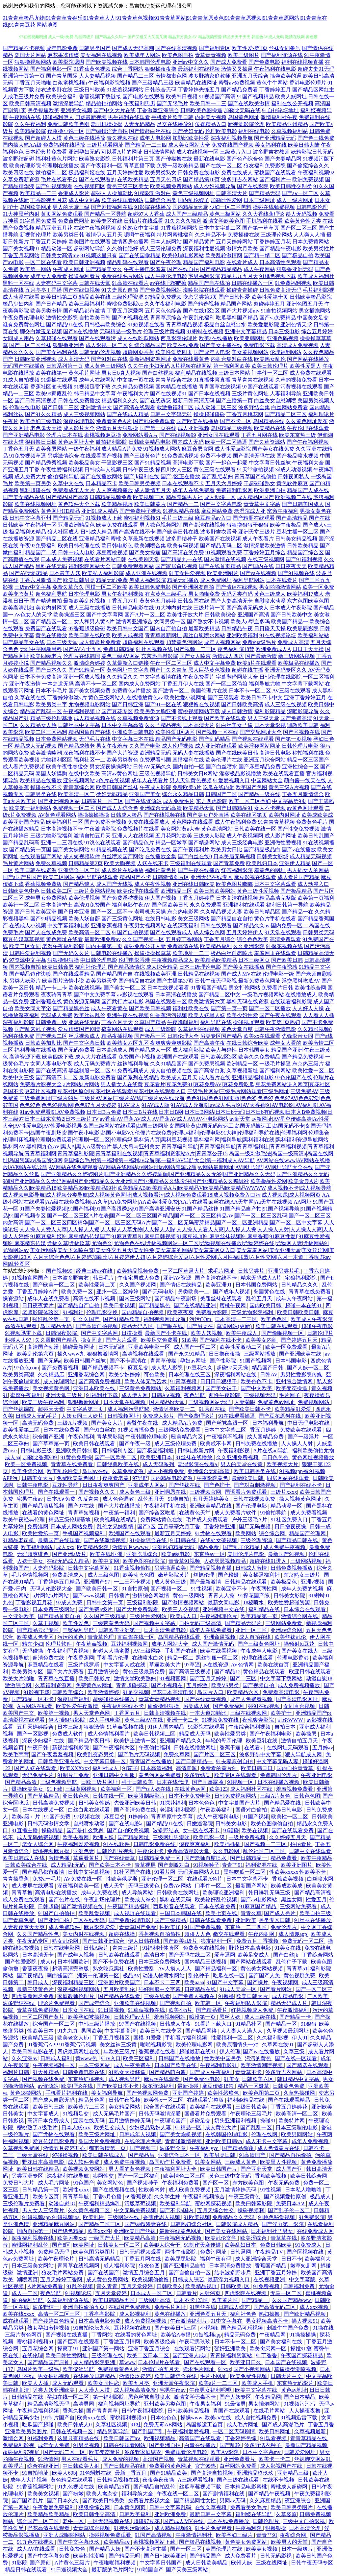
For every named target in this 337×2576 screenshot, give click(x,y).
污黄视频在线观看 (301, 386)
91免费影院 (311, 2217)
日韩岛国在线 (193, 601)
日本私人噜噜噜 (304, 2189)
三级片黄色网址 (250, 393)
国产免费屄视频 (206, 1063)
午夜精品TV (269, 2252)
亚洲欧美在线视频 (135, 2003)
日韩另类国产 (95, 48)
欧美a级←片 (26, 1816)
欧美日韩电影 (287, 1810)
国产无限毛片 (172, 103)
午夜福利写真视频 (68, 1651)
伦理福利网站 (285, 352)
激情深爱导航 (68, 103)
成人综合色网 (209, 932)
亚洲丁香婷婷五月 (305, 697)
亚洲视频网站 (79, 780)
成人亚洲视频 (193, 428)
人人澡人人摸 (94, 2390)
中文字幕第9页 (289, 801)
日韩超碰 (48, 1906)
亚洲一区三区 (251, 1630)
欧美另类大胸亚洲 (155, 711)
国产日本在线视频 (209, 393)
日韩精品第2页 (85, 863)
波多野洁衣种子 (263, 2445)
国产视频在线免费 (43, 2079)
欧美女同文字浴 (32, 1008)
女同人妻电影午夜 (51, 1063)
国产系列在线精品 (138, 1077)
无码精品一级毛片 (121, 331)
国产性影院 (223, 1360)
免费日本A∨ (291, 2203)
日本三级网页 (254, 960)
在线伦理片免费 (143, 2141)
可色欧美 (155, 1374)
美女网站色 (110, 2183)
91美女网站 (208, 2162)
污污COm (201, 1319)
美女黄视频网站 (250, 352)
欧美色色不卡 (257, 1381)
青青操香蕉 (16, 1879)
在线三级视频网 (265, 559)
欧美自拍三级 (315, 1913)
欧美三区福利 (139, 2058)
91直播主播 (25, 1830)
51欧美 (189, 1340)
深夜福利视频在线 (33, 2238)
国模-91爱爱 (148, 2037)
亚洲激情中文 (96, 407)
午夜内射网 (262, 1934)
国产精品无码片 (244, 1623)
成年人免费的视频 (302, 1588)
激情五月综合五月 (144, 2272)
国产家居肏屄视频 (176, 566)
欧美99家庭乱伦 (54, 393)
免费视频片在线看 (138, 829)
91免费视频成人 (130, 1070)
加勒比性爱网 (226, 200)
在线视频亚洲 (269, 2279)
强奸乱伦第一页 (51, 1319)
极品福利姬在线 (86, 172)
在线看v (254, 1747)
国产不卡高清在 (129, 1360)
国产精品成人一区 (150, 1050)
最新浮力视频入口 (229, 2279)
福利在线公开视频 (292, 103)
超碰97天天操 (233, 1367)
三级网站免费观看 (180, 1430)
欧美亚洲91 (219, 1285)
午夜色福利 (81, 1436)
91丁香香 (267, 2355)
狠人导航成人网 (304, 1754)
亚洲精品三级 (293, 2473)
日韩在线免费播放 (79, 400)
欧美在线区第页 (248, 815)
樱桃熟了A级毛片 (38, 2127)
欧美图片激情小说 (63, 981)
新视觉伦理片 (35, 235)
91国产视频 (256, 1816)
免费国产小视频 (136, 1057)
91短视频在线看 (146, 324)
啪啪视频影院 (156, 2044)
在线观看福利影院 (291, 1001)
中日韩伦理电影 (98, 960)
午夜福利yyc (205, 2148)
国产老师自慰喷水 (206, 1858)
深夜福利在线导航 (68, 2176)
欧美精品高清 (140, 2238)
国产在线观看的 (97, 179)
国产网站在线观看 (251, 1961)
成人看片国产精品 (298, 877)
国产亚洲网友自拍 (193, 587)
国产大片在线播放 (120, 1506)
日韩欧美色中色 (21, 891)
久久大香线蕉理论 (263, 214)
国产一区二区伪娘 (226, 684)
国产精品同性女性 (195, 2500)
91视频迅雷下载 (92, 386)
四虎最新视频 (91, 117)
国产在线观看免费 (293, 1830)
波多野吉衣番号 (218, 532)
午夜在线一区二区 (178, 2493)
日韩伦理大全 (183, 1036)
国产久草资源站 (266, 442)
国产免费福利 (229, 1706)
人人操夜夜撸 (305, 2410)
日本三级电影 (284, 331)
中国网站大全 (267, 780)
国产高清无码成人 (247, 608)
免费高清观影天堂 (189, 1851)
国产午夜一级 (135, 1443)
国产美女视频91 (21, 248)
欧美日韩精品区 (262, 911)
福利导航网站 (249, 580)
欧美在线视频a (85, 987)
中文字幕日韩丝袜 (270, 462)
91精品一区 (189, 2127)
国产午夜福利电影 (271, 1734)
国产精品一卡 (295, 2017)
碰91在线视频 (264, 1706)
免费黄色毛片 (312, 822)
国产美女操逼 (145, 552)
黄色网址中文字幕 (128, 670)
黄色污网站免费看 (160, 1775)
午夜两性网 (264, 1588)
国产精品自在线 (136, 981)
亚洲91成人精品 (99, 511)
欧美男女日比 (226, 849)
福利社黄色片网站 (57, 159)
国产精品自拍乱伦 (155, 2486)
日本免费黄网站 (310, 241)
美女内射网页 (51, 608)
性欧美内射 (152, 2189)
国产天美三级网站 (187, 2569)
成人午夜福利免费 (236, 822)
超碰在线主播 (247, 670)
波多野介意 (173, 2148)
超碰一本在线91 (304, 1305)
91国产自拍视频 (130, 932)
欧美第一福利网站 (30, 808)
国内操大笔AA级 (22, 145)
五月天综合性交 (216, 2210)
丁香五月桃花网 (244, 414)
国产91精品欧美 (122, 1319)
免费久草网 (177, 1754)
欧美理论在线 (77, 2086)
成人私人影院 (167, 1367)
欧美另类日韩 (68, 235)
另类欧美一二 (194, 1291)
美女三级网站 (193, 918)
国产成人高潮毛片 (283, 2424)
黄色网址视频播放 (313, 1457)
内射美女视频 (210, 117)
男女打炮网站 (244, 987)
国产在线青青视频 (206, 1699)
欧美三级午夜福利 (43, 1402)
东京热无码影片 (296, 2383)
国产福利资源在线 (282, 55)
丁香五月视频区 (112, 2037)
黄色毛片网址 (84, 373)
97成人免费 (70, 1602)
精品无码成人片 (290, 2003)
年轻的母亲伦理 (224, 1740)
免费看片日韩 (277, 987)
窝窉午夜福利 (282, 511)
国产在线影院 (253, 186)
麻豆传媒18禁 (218, 2086)
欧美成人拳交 (140, 1899)
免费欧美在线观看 (301, 1430)
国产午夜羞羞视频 (53, 1754)
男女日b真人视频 (121, 373)
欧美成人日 (184, 1616)
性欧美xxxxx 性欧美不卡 (298, 1872)
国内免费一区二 (289, 925)
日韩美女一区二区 (119, 2245)
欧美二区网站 (59, 877)
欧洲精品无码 (155, 753)
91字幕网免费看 (38, 221)
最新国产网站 (251, 1885)
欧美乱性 (94, 2217)
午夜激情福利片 (189, 2321)
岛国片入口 (211, 1692)
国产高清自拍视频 (97, 1326)
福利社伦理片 (91, 967)
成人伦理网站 (59, 1381)
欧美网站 (245, 1533)
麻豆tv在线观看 (162, 2079)
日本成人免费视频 (62, 559)
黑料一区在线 (18, 283)
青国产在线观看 (232, 2410)
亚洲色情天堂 (296, 324)
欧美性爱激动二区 (241, 1347)
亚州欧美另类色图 (165, 2404)
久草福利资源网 (54, 1685)
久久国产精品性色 (38, 1934)
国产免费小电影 (202, 2079)
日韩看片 (186, 2293)
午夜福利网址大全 (176, 2169)
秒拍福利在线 (308, 753)
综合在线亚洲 (43, 2466)
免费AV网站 (178, 1885)
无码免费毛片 (38, 1775)
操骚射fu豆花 (300, 1644)
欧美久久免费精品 (259, 1057)
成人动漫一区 (220, 497)
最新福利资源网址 (150, 359)
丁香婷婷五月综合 (265, 552)
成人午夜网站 (259, 269)
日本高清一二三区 (236, 1319)
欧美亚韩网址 (250, 338)
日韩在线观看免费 (211, 1920)
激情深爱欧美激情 (265, 545)
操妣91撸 (300, 2348)
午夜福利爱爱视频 (79, 1844)
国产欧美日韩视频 (150, 1008)
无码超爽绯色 (33, 1554)
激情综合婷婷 (89, 663)
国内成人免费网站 (139, 684)
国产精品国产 (206, 2556)
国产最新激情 (261, 656)
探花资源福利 (158, 2086)
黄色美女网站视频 (262, 1968)
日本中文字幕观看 (275, 884)
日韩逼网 (241, 2252)
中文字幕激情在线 (161, 677)
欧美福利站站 (313, 635)
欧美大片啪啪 (19, 1678)
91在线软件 (117, 1844)
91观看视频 (274, 2438)
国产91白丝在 (99, 1430)
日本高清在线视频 (237, 898)
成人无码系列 (159, 1464)
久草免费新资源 (21, 179)
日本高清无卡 (38, 1955)
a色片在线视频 (113, 780)
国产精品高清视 (313, 1892)
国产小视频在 (167, 1685)
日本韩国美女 (254, 1050)
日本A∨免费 (61, 1499)
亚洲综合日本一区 (179, 2155)
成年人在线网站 (97, 380)
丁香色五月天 (18, 449)
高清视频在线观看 (144, 1354)
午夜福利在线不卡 (123, 1706)
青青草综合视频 (92, 2528)
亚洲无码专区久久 (286, 670)
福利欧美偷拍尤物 (313, 1450)
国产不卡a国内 (177, 2210)
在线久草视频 (211, 2507)
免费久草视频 (51, 863)
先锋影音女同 (297, 1036)
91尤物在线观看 (214, 1533)
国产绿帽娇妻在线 (146, 2224)
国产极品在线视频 (200, 2542)
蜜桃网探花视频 (214, 2203)
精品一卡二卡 (51, 987)
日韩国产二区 (221, 794)
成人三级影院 (160, 1029)
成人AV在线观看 (37, 2549)
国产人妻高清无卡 (232, 601)
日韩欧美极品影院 (311, 297)
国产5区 (146, 1526)
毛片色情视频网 (31, 1575)
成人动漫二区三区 (216, 407)
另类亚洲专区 (28, 2176)
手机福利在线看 (264, 221)
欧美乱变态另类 (96, 1754)
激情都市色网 (171, 76)
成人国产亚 (289, 2169)
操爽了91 (68, 2348)
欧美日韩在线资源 (35, 870)
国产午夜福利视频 (308, 442)
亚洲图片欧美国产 (120, 1982)
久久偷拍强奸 (122, 248)
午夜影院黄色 (212, 1478)
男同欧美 (91, 2031)
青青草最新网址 (163, 635)
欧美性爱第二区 (22, 1430)
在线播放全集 (160, 856)
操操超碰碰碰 (209, 414)
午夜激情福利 (293, 2010)
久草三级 (294, 2051)
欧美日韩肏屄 (58, 967)
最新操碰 (188, 2086)
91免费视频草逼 (27, 456)
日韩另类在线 (41, 794)
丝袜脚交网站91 (313, 2459)
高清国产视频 (159, 2459)
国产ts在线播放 (80, 331)
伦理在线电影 (25, 407)
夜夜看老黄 (116, 1478)
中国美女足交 (313, 317)
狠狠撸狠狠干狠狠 (247, 525)
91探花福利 (173, 1803)
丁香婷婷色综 (241, 2438)
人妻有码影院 (49, 1568)
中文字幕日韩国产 (161, 2562)
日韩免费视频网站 (236, 1796)
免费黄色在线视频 (204, 1948)
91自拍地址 (36, 2473)
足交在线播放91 (175, 124)
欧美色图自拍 (178, 55)
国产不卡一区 (235, 421)
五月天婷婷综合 (36, 1727)
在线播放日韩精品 (95, 2376)
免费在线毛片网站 (122, 276)
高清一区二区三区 (59, 2314)
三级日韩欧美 (89, 89)
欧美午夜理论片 (57, 2259)
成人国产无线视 (114, 884)
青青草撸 (22, 1892)
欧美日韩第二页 (59, 297)
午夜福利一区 (41, 525)
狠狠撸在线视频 (201, 704)
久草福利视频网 (184, 1388)
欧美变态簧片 (105, 2452)
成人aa (12, 1457)
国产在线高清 (51, 1070)
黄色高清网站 (217, 829)
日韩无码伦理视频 (100, 352)
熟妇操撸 (270, 2314)
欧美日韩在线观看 (277, 1326)
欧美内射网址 (284, 815)
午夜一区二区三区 (171, 663)
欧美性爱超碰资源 (289, 1602)
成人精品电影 (288, 1996)
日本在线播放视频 (279, 1782)
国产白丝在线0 (195, 856)
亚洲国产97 (97, 1582)
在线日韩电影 (160, 918)
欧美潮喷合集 (150, 545)
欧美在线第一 (51, 373)
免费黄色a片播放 (131, 690)
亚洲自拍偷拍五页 (84, 2307)
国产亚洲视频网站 (59, 801)
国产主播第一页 (234, 400)
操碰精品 (52, 1830)
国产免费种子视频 (140, 511)
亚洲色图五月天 (304, 304)
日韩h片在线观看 (143, 221)
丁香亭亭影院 (100, 2314)
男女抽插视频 (54, 2376)
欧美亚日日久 (246, 2362)
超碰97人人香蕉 (146, 214)
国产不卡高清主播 (146, 2549)
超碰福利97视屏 (22, 2452)
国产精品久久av (251, 925)
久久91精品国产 (168, 1063)
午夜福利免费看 (181, 2183)
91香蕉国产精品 (209, 987)
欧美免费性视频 (249, 2376)
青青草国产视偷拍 (255, 476)
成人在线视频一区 (197, 152)
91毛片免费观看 (214, 2528)
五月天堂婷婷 (137, 2286)
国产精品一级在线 (259, 794)
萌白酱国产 (60, 1975)
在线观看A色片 (205, 1879)
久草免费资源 (128, 1471)
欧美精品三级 (38, 2037)
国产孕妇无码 (188, 131)
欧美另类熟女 (160, 172)
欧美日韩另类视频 (139, 483)
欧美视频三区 (149, 497)
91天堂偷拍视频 (255, 469)
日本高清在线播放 (176, 994)
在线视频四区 (89, 186)
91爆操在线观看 (59, 380)
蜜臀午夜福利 (26, 1395)
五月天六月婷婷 (223, 483)
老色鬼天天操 (46, 428)
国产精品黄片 (199, 241)
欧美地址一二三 (190, 953)
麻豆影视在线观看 (255, 877)
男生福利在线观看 (129, 117)
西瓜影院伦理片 (179, 338)
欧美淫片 (14, 2466)
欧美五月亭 (136, 2383)
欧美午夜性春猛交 (67, 766)
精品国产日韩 (268, 1367)
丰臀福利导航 (79, 1630)
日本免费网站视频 (57, 739)
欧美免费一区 (77, 1291)
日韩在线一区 (109, 1796)
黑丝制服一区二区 (89, 1070)
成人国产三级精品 (187, 214)
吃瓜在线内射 (218, 787)
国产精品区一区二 (51, 621)
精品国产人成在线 (308, 490)
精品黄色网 (92, 2100)
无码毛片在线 (95, 739)
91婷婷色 (137, 1816)
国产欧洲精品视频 (305, 2314)
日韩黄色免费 (289, 2086)
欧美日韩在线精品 (38, 2169)
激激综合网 (19, 1685)
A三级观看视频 (196, 2480)
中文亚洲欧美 (19, 1616)
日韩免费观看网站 (133, 566)
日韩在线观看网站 (125, 2445)
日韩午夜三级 (138, 469)
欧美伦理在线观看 (138, 891)
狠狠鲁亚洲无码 (294, 269)
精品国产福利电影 (204, 262)
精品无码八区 (137, 1326)
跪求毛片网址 (199, 2369)
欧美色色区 (274, 1319)
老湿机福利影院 (179, 1810)
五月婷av (322, 1747)
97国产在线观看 (260, 386)
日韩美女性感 (94, 1803)
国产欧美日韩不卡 (250, 1409)
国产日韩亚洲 (127, 704)
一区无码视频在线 (109, 2521)
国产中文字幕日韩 (84, 1043)
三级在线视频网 (249, 1713)
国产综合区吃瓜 (158, 1512)
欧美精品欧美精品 (216, 960)
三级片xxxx (284, 1492)
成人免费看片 (241, 2556)
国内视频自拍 (25, 967)
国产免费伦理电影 (130, 1920)
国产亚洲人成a (190, 2355)
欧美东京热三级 (297, 435)
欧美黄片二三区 (87, 2107)
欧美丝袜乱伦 (89, 1015)
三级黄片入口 (235, 152)
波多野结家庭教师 (209, 76)
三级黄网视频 (81, 1789)
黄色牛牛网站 (272, 83)
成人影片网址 (280, 835)
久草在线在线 (30, 697)
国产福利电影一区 (51, 69)
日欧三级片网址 (100, 1782)
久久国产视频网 (138, 1285)
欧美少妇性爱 (242, 1015)
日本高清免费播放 (230, 2265)
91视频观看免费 (223, 552)
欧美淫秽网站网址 (259, 746)
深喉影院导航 (303, 711)
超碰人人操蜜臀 (112, 1651)
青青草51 (297, 1968)
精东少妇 (32, 1644)
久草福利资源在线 (68, 2300)
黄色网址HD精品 (60, 511)
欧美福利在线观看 (211, 2107)
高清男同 (84, 2404)
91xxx (224, 2369)
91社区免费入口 (290, 1519)
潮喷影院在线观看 (204, 290)
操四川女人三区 (173, 469)
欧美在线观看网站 (122, 200)
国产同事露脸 (208, 1782)
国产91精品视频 (152, 462)
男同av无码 (233, 2500)
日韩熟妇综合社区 (192, 2224)
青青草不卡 (249, 2072)
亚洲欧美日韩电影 (133, 732)
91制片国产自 (59, 2417)
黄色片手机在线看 (275, 918)
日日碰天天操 (270, 628)
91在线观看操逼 (237, 1416)
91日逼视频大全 (70, 2569)
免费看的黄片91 (219, 1768)
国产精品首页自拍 (59, 1616)
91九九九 (67, 2031)
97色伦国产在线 (293, 1077)
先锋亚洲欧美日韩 (135, 1803)
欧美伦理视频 (84, 898)
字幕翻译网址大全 (237, 677)
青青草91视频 (184, 1561)
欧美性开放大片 (185, 614)
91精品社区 (249, 2024)
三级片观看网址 (105, 145)
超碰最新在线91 (198, 2051)
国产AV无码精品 (28, 573)
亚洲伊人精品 (295, 863)
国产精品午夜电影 (280, 248)
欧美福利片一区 (64, 822)
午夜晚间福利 (183, 1022)
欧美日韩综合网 (309, 2176)
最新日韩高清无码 (193, 400)
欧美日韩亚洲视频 (84, 262)
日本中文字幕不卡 (248, 1879)
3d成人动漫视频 (293, 469)
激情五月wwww (131, 1547)
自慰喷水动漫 (270, 601)
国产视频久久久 (97, 1492)
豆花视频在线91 (133, 2328)
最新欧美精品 (204, 628)
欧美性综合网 (310, 987)
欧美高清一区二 (76, 794)
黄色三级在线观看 (215, 469)
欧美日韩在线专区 (161, 2031)
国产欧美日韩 (287, 960)
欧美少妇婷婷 (125, 1374)
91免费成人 (309, 2245)
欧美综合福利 (62, 96)
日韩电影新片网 (196, 1450)
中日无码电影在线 (309, 1423)
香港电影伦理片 (307, 83)
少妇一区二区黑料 (230, 207)
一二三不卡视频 (133, 1582)
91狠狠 (309, 2024)
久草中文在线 (68, 483)
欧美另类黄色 (122, 760)
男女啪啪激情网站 (280, 587)
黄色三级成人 (270, 594)
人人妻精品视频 (97, 76)
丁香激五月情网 (122, 2341)
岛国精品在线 (268, 421)
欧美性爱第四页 (173, 352)
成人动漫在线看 (21, 297)
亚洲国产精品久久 (181, 1740)
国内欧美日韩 (265, 1305)
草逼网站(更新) (235, 1326)
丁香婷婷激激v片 (67, 697)
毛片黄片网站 (18, 863)
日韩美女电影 (231, 1823)
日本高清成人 (112, 1050)
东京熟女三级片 (302, 1575)
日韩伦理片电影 (300, 746)
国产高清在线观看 (134, 407)
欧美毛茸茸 (16, 1754)
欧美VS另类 (225, 1685)
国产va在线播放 (262, 2051)
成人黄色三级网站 (105, 366)
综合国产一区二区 (54, 2024)
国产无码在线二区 (190, 1955)
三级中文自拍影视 (304, 2521)
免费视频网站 (314, 1402)
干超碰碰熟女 (259, 483)
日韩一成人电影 (76, 552)
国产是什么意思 (85, 1830)
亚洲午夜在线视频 (128, 1015)
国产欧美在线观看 (225, 718)
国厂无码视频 (255, 1526)
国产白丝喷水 (221, 766)
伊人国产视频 (160, 898)
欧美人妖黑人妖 (206, 1015)
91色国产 (83, 2183)
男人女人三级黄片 (43, 2210)
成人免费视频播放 (299, 1685)
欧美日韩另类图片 (292, 2507)
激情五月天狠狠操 (117, 428)
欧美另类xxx (71, 2238)
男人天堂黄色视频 (190, 780)
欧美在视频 (255, 1830)
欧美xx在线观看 (262, 1036)
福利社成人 (106, 1768)
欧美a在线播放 (216, 338)
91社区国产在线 (133, 1872)
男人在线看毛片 (80, 2459)
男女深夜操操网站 (111, 766)
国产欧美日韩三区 (176, 2328)
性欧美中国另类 (223, 2058)
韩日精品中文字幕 (95, 393)
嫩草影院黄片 (174, 1575)
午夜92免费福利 (38, 545)
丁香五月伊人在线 (183, 684)
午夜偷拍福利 (155, 1747)
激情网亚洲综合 (134, 621)
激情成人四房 (228, 656)
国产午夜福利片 (190, 849)
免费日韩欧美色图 (68, 124)
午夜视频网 (285, 1982)
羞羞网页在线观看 (275, 953)
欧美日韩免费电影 (150, 587)
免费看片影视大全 (41, 1084)
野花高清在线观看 (49, 2528)
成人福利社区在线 (251, 1789)
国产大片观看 (122, 1340)
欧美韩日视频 (181, 96)
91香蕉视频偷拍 (133, 1568)
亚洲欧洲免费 (170, 2514)
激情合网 (14, 2438)
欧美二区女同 (25, 946)
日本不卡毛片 (51, 690)
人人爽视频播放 (114, 490)
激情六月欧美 (242, 248)
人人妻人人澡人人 (242, 2031)
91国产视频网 (256, 1360)
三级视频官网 (206, 1492)
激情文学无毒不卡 (195, 2397)
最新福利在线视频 (199, 69)
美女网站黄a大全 (180, 829)
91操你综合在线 (149, 1540)
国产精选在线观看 (308, 2065)
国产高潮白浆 (209, 1070)
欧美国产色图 (251, 787)
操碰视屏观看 (249, 1022)
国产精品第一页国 (30, 849)
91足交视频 (136, 1692)
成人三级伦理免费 (161, 248)
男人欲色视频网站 (161, 525)
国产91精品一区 (86, 670)
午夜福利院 (249, 2528)
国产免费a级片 (96, 1609)
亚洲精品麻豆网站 (54, 2224)
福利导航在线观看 (97, 877)
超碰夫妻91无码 (316, 69)
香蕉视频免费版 (43, 884)
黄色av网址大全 (76, 442)
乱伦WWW (290, 1720)
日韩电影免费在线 (155, 1844)
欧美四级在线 (18, 172)
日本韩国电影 (291, 1360)
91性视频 (202, 1588)
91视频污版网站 (133, 2528)
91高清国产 (253, 2155)
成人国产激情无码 (213, 1644)
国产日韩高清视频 (35, 400)
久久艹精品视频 (163, 725)
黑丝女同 (292, 1899)
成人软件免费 (84, 2162)
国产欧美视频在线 (107, 62)
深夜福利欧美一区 (79, 1885)
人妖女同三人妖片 (83, 1416)
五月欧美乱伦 (119, 1989)
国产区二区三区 (298, 228)
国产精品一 (255, 2300)
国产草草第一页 (52, 1443)
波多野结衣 (166, 1830)
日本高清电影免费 (100, 2321)
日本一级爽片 (297, 2549)
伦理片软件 (59, 1644)
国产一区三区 (186, 2549)
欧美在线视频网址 (35, 504)
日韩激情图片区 (170, 877)
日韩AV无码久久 (152, 766)
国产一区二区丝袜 (30, 345)
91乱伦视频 (80, 2286)
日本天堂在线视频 (125, 1402)
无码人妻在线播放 (193, 753)
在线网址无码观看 (288, 1747)
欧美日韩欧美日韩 (299, 1312)
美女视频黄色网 (52, 1388)
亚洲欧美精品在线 (211, 1506)
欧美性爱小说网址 (185, 697)
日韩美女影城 (272, 856)
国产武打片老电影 (122, 1001)
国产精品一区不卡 (33, 1699)
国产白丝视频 (158, 373)
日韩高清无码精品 (100, 2259)
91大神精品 (46, 2072)
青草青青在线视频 (253, 380)
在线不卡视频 (279, 2480)
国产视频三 (143, 2148)
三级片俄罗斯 (84, 1664)
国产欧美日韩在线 (178, 532)
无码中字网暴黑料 (41, 649)
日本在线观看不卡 (183, 483)
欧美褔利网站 (37, 1547)
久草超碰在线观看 (57, 338)
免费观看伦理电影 (186, 2452)
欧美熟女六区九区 (128, 1043)
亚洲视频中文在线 (224, 1609)
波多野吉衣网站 (239, 179)
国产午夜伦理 (166, 262)
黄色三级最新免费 (144, 1671)
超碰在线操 (122, 1934)
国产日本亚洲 (74, 911)
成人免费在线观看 (311, 373)
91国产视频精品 (255, 96)
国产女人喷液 (195, 656)
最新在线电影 (209, 159)
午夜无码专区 (33, 1941)
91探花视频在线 (284, 946)
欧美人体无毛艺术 (146, 1381)
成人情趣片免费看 (100, 642)
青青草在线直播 (57, 1678)
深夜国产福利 (73, 1699)
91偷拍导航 (274, 1512)
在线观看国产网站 (41, 856)
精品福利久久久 (119, 400)
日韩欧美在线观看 (120, 1955)
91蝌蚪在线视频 (205, 331)
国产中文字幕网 (104, 614)
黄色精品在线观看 (264, 1671)
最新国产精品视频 (306, 2445)
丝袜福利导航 (133, 1063)
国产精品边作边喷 (30, 974)
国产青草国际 (62, 76)
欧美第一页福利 (316, 898)
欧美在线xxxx (19, 2314)
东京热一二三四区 (246, 1927)
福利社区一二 (89, 760)
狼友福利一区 (217, 1941)
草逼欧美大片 (165, 1664)
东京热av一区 (209, 1554)
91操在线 (323, 2328)
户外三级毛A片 (250, 1519)
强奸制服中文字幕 (160, 1989)
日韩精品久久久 (300, 1285)
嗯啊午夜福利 (139, 235)
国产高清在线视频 (204, 525)
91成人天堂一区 (239, 1989)
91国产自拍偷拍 (57, 1913)
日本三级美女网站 (33, 2265)
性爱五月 (316, 1899)
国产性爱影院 (21, 1961)
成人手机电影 (105, 1720)
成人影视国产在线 (281, 2466)
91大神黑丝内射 (21, 214)
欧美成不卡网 (216, 1443)
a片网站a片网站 (81, 1084)
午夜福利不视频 (225, 1436)
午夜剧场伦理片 (103, 1899)
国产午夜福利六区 (114, 1747)
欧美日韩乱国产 (316, 835)
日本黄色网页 (130, 2507)
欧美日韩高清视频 (30, 103)
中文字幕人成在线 (125, 1664)
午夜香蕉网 (81, 1658)
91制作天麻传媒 (203, 2245)
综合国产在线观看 (165, 2107)
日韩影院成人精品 (237, 2224)
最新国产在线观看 (59, 1540)
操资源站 (14, 1298)
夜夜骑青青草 (56, 994)
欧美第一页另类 (32, 483)
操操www (191, 2417)
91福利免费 (41, 2438)
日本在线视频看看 (168, 987)
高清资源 (187, 1768)
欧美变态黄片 (18, 594)
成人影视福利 (135, 2314)
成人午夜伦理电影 (166, 276)
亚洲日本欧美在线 (95, 1388)
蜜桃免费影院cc (125, 304)
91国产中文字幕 (226, 1982)
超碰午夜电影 (317, 1326)
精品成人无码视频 (35, 746)
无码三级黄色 (144, 1885)
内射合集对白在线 (232, 359)
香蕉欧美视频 (288, 1879)
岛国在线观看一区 (166, 1001)
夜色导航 (195, 1395)
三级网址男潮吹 (172, 1837)
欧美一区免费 (318, 587)
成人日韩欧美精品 (207, 2562)
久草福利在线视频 (199, 1029)
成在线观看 (16, 2321)
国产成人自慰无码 (54, 2100)
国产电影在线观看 (143, 96)
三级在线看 (157, 1996)
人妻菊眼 (244, 1402)
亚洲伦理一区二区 (163, 1879)
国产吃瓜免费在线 (150, 849)
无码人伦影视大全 (51, 1588)
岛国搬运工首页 (205, 2424)
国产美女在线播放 (243, 967)
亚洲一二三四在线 (62, 842)
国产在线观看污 (97, 338)
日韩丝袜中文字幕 (79, 725)
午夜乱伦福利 (199, 317)
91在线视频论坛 (277, 635)
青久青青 (107, 2286)
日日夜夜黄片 (38, 1305)
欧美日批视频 (119, 1305)
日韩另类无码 (318, 932)
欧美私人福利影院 (103, 573)
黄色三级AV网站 (120, 656)
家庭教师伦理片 (76, 1996)
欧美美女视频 (43, 2493)
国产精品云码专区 (38, 1630)
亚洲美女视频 (76, 110)
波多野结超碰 (18, 159)
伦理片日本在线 (64, 435)
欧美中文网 (106, 1561)
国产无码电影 (158, 1291)
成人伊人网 (135, 1395)
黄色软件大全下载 (79, 504)
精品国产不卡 (135, 877)
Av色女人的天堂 (33, 614)
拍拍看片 (301, 1844)
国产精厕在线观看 (254, 518)
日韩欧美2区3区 (218, 1057)
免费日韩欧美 (276, 2245)
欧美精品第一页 (260, 1616)
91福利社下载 (102, 1395)
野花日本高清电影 (173, 1692)
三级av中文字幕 (32, 587)
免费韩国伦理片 (279, 1775)
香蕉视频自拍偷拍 (160, 1934)
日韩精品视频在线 (118, 2480)
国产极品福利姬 (156, 1450)
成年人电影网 (155, 138)
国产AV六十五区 (82, 649)
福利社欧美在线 (190, 1008)
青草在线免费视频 (38, 2010)
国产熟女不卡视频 (208, 621)
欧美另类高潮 (19, 1374)
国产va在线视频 (258, 573)
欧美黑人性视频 (279, 2162)
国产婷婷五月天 (300, 1340)
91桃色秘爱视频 (277, 2217)
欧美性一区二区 (290, 1816)
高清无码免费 (38, 1423)
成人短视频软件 (81, 856)
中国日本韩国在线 (181, 1913)
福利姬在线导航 (254, 2514)
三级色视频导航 (157, 773)
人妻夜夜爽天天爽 (24, 1927)
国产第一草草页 (260, 228)
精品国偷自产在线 (89, 732)
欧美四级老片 (46, 656)
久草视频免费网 (22, 2148)
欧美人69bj (64, 2473)
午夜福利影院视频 (109, 83)
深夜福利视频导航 (232, 138)
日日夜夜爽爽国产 (104, 1485)
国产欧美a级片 (180, 1941)
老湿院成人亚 (250, 511)
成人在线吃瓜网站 (138, 338)
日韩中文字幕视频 (89, 1872)
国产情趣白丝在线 (150, 131)
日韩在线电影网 (62, 1948)
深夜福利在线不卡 (84, 753)
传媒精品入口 (210, 124)
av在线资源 (215, 1664)
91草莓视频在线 (126, 1727)
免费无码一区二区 (303, 1941)
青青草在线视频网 (79, 2265)
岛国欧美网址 (35, 207)
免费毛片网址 (170, 2307)
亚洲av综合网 (287, 1630)
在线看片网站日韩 (105, 559)
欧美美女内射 (262, 1340)
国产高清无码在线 (254, 456)
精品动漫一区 (56, 248)
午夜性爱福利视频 (62, 469)
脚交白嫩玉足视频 (41, 331)
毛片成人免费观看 (207, 1519)
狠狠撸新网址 (84, 1402)
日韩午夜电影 (33, 1485)
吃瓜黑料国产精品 (237, 317)
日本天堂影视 (270, 725)
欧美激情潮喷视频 (262, 2065)
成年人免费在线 (100, 1892)
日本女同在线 (79, 2010)
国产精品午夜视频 (270, 2493)
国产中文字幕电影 (221, 504)
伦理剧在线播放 (60, 165)
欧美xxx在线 (92, 2417)
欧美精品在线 (270, 428)
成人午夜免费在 (133, 2065)
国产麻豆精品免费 (260, 766)
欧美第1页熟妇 (283, 1022)
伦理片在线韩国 (81, 656)
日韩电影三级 (36, 1450)
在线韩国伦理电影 (227, 2134)
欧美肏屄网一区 (268, 2348)
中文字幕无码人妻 (278, 1761)
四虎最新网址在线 (79, 2051)
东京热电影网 (183, 911)
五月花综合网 (38, 2348)
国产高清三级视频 (190, 1671)
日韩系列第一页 (64, 366)
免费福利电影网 (234, 490)
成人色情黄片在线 (279, 2148)
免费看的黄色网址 (171, 2466)
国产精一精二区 (262, 255)
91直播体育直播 (212, 380)
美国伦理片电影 (246, 1554)
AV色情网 (243, 1664)
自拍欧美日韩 (95, 317)
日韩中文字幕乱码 (171, 2507)
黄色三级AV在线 (144, 1720)
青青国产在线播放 (151, 1761)
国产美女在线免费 (273, 449)
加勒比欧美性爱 (190, 138)
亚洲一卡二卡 (183, 1720)
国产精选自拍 (46, 601)
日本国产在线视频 (286, 2362)
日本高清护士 (56, 905)
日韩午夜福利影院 (143, 2410)
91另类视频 (87, 2445)
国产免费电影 (264, 62)
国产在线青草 (119, 1858)
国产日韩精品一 (194, 1761)
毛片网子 (290, 1395)
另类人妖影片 (25, 981)
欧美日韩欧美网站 (215, 891)
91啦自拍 (179, 1499)
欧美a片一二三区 (218, 2383)
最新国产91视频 (287, 1554)
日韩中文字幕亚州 (30, 518)
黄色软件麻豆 (292, 483)
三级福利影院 (143, 1602)
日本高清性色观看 (280, 262)
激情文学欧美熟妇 (135, 1678)
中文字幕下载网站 (303, 684)
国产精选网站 (204, 842)
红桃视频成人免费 (252, 2010)
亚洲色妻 (83, 1851)
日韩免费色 (73, 2549)
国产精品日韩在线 (297, 1540)
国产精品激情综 (126, 967)
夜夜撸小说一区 (65, 131)
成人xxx (65, 1547)
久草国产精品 (150, 1022)
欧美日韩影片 (94, 1678)
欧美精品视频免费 (138, 1271)
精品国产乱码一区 (41, 711)
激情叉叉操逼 (237, 69)
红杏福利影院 (237, 870)
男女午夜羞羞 (112, 746)
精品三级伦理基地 (51, 718)
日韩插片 (119, 1595)
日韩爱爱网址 (300, 2452)
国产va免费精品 (277, 317)
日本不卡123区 (191, 2300)
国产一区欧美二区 (116, 1457)
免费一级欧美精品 (178, 165)
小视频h (209, 2328)
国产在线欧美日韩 (237, 753)
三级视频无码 (260, 1395)
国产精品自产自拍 (79, 1305)
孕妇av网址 (193, 1360)
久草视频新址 (242, 1070)
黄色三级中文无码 (230, 2176)
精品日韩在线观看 (26, 2569)
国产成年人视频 (232, 1291)
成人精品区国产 (255, 497)
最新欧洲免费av (102, 939)
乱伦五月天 (259, 1298)
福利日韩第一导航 (287, 905)
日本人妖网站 (166, 241)
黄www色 (87, 2058)
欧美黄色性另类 (302, 221)
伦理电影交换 (102, 1312)
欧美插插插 (228, 1844)
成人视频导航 (125, 2079)
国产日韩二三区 (60, 407)
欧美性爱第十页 (269, 297)
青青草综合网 (79, 787)
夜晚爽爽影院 (258, 1720)
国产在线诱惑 (155, 400)
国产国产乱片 (28, 2500)
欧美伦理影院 (25, 165)
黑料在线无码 (51, 566)
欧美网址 (84, 2245)
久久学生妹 (167, 2196)
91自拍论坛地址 (280, 110)
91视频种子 (206, 1865)
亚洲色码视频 (282, 338)
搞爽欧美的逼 (285, 76)
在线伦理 (32, 2355)
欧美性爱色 (76, 1623)
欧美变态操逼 (292, 1388)
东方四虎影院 (211, 801)
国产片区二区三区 (215, 1754)
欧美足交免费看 (160, 1340)
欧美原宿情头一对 (238, 2044)
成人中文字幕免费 (215, 663)
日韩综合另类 (160, 200)
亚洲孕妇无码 (84, 152)
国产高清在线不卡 (134, 532)
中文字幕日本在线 (133, 739)
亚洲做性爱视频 (283, 842)
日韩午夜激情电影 (275, 1029)
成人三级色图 (104, 1575)
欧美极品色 (284, 1582)
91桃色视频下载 (277, 276)
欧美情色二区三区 (185, 2176)
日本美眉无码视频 (234, 856)
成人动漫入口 (313, 884)
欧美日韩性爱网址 (67, 2355)
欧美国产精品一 (289, 621)
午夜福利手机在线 (165, 1506)
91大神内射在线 (173, 608)
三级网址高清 (155, 2300)
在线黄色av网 (190, 1789)
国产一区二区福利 (139, 2176)
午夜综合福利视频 (250, 1727)
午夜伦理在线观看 (308, 428)
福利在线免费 (18, 1036)
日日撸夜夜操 (225, 1354)
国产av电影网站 (259, 1899)
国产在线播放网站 (101, 476)
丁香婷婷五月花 (272, 241)
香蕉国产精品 (271, 2265)
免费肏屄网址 (74, 221)
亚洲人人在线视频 (133, 835)
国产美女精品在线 (24, 497)
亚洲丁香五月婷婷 (276, 2272)
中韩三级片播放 (97, 2024)
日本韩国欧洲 (73, 1961)
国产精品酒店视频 (43, 1506)
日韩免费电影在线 (84, 2072)
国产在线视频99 (177, 435)
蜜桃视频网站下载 (199, 711)
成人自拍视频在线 (171, 1070)
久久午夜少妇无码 (149, 366)
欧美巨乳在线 (262, 1740)
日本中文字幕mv (262, 2452)
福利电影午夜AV (131, 905)
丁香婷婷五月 (275, 89)
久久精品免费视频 (133, 386)
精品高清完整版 (277, 898)
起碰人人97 (19, 1340)
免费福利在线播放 (64, 145)
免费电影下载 (259, 345)
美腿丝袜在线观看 (222, 1298)
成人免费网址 (216, 580)
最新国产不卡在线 (166, 1333)
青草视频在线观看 (199, 2459)
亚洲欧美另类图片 (26, 2431)
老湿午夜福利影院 (63, 946)
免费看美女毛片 (249, 2507)
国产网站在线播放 (308, 359)
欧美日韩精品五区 (114, 2300)
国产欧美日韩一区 (97, 1588)
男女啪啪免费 (204, 594)
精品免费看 (284, 1858)
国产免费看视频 (60, 1367)
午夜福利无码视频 (181, 2238)
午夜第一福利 (119, 1512)
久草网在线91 (278, 2044)
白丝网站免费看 (289, 407)
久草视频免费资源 (138, 718)
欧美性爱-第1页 (250, 48)
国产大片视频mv (240, 310)
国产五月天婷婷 (209, 1678)
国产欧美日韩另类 (104, 2500)
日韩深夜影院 (61, 1333)
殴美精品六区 (187, 1436)
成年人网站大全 (170, 1644)
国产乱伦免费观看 (154, 421)
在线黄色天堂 (195, 1512)
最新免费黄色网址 (259, 981)
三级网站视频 (306, 1561)
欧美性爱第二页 (97, 1285)
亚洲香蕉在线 (46, 1001)
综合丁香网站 (127, 69)
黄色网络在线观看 (192, 822)
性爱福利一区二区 (232, 2037)
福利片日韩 (16, 2072)
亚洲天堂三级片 (256, 532)
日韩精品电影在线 (133, 608)
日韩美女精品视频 (296, 538)
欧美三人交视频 (181, 1609)
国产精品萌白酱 (168, 2072)
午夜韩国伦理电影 (147, 1436)
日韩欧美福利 (135, 2514)
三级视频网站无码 (210, 1402)
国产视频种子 (143, 2183)
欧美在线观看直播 (284, 773)
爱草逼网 (224, 1955)
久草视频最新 (310, 2431)
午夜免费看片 (199, 677)
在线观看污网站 (193, 2348)
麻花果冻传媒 (63, 55)
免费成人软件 (68, 1734)
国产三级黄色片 (142, 456)
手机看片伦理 (113, 1658)
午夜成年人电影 (260, 1651)
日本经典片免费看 (46, 152)
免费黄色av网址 (277, 1402)
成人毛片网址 (54, 2183)
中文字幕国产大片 (240, 1803)
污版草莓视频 (140, 2203)
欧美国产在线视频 (220, 538)
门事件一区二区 (269, 373)
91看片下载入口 (214, 2024)
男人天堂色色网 (92, 1713)
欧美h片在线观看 (256, 663)
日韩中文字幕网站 (89, 1568)
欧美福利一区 (116, 1789)
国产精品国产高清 (67, 497)
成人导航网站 (137, 1892)
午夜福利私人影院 (246, 2003)
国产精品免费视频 (303, 1057)
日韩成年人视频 (102, 469)
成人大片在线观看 (96, 1057)
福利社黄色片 (160, 870)
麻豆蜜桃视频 (112, 552)
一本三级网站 (94, 2065)
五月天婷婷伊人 (244, 932)
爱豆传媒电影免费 (54, 2141)
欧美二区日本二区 (148, 2355)
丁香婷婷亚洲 (220, 1526)
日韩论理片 (320, 1333)
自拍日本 (285, 1727)
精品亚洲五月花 (54, 228)
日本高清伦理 (305, 2528)
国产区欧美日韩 (170, 905)
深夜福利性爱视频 (204, 248)
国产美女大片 (107, 1423)
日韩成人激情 (251, 1568)
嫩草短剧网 (304, 2265)
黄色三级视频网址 (193, 193)
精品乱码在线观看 (128, 262)
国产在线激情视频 (105, 1540)
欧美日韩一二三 (208, 103)
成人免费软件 (64, 1927)
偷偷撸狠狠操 (163, 1706)
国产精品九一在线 (182, 559)
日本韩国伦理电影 (150, 62)
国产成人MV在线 (241, 974)
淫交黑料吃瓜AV (301, 981)
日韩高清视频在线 (165, 1713)
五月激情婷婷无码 (130, 2120)
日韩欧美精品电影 (150, 442)
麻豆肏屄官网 (197, 449)
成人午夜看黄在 (109, 1008)
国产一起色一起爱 (226, 462)
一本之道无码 (58, 684)
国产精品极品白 (262, 849)
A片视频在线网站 (191, 366)
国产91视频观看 (54, 186)
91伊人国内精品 (166, 1727)
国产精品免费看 (239, 89)
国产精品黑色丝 (71, 1008)
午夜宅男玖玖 (195, 2341)
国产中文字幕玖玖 (79, 2542)
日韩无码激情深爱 (160, 2113)
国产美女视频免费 (89, 690)
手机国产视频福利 (84, 1533)
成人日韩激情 (237, 711)
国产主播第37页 (175, 981)
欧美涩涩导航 (79, 2369)
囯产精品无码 (264, 193)
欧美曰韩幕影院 (254, 2203)
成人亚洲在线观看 (216, 746)
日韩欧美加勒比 (43, 1043)
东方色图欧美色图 (308, 601)
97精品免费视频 (163, 297)
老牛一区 (74, 2521)
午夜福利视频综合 (204, 2196)
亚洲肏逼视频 (220, 1637)
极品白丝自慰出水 (225, 324)
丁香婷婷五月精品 (59, 1582)
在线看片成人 (242, 262)
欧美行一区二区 (21, 905)
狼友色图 (150, 2265)
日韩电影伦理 (312, 207)
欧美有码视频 (183, 545)
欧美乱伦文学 (221, 2238)
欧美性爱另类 (230, 1734)
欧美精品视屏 (117, 504)
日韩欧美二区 (56, 891)
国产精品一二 (183, 504)
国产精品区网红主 (313, 89)
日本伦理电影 (84, 594)
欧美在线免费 (183, 345)
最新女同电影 (224, 1602)
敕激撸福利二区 (175, 407)
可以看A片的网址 (121, 152)
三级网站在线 (124, 2217)
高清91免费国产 (92, 905)
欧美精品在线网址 (196, 83)
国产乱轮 (231, 2445)
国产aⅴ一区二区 (300, 193)
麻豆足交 (138, 1367)
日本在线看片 (282, 580)
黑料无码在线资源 (247, 1001)
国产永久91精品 (187, 1354)
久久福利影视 (273, 2037)
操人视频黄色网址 (301, 1499)
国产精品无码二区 (221, 545)
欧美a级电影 (176, 1554)
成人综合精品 (162, 967)
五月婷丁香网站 (184, 939)
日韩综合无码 (160, 89)
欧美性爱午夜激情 (77, 1706)
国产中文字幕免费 (49, 2556)
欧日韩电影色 (117, 545)
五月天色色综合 (163, 310)
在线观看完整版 (206, 2100)
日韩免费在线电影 (199, 172)
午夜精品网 (273, 2335)
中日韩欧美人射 (82, 2466)
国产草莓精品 (43, 1796)
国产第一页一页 (229, 1008)
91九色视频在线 (76, 2486)
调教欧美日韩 (303, 725)
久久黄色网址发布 (307, 421)
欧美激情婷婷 (104, 1692)
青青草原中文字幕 (172, 1816)
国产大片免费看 (66, 1671)
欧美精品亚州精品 (287, 124)
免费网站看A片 (140, 435)
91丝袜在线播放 (194, 1457)
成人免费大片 (30, 476)
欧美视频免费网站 (171, 186)
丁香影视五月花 (48, 200)
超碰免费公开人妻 (145, 946)
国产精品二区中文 (219, 994)
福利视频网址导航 (165, 1319)
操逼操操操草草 (152, 953)
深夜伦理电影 (79, 421)
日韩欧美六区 (258, 2079)
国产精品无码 (68, 518)
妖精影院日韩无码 (312, 152)
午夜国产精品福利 (129, 1906)
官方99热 (206, 2466)
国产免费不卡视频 (105, 822)
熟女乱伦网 (66, 1941)
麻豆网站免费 (217, 511)
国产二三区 (244, 1678)
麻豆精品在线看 (46, 1664)
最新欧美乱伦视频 (84, 601)
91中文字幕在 (227, 2321)
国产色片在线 (64, 1899)
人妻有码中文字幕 (57, 283)
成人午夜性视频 (152, 884)
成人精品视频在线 (95, 718)
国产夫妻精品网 (283, 159)
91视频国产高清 (217, 96)
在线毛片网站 (269, 2410)
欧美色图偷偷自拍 (272, 1823)
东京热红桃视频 (87, 2079)
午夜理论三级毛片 (251, 2113)
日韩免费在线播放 (257, 1443)
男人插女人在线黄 (122, 1084)
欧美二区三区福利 (46, 732)
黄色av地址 (294, 2390)
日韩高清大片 (231, 193)
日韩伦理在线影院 (280, 677)
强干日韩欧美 (137, 1782)
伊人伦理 (230, 2051)
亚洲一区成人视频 (84, 677)
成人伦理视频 (178, 746)
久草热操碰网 (299, 2093)
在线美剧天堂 (143, 559)
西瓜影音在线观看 (174, 1906)
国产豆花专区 (117, 711)
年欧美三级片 (119, 2051)
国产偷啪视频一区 (283, 1333)
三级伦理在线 (107, 2355)
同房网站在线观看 (288, 1478)
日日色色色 (276, 1457)
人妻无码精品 (139, 124)
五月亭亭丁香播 (43, 290)
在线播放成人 (301, 994)
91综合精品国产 (147, 345)
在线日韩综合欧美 (247, 1043)
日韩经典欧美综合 (105, 324)
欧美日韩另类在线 (255, 1471)
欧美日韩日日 (257, 1768)
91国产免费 (58, 1816)
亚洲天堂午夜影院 (174, 2383)
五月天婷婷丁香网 (62, 2279)
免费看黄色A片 (114, 421)
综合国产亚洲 (49, 1436)
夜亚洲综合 (298, 2500)
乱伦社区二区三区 (264, 1851)
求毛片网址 (222, 1271)
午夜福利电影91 (219, 2065)
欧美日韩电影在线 (33, 2051)
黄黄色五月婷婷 (158, 601)
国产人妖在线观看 (36, 1768)
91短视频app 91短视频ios (51, 2217)
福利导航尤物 (264, 684)
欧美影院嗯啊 (68, 62)
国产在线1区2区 (201, 310)
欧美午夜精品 (316, 1858)
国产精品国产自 (114, 974)
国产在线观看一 (57, 1492)
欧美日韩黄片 (150, 504)
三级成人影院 (209, 835)
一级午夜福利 (84, 449)
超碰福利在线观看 (143, 642)
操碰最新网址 (79, 1347)
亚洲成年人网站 (147, 1485)
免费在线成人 (237, 172)
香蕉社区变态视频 (51, 386)
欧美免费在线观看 (117, 525)
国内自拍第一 (33, 2231)
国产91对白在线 (109, 359)
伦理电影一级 (278, 974)
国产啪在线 (170, 1326)
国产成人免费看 (228, 62)
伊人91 (300, 2037)
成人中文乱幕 (84, 200)
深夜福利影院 (18, 1022)
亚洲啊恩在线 (170, 1492)
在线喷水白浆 (148, 1658)
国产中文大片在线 (114, 110)
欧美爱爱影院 (263, 324)
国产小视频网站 (252, 2369)
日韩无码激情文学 (49, 1823)
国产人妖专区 (236, 2397)
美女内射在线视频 (84, 1934)
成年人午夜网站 (295, 1298)
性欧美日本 (41, 2031)
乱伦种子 (199, 1975)
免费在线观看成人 (149, 822)
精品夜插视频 (117, 1036)
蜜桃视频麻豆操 (102, 435)
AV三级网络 (148, 1651)
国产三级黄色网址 (122, 918)
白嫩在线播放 (200, 2445)
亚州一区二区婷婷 (118, 1291)
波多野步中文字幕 (261, 1754)
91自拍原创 (135, 1588)
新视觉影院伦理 (246, 124)
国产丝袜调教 (19, 1409)
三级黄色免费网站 (141, 1388)
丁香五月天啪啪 (32, 83)
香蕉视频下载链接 (100, 96)
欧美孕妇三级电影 (41, 421)
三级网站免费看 (284, 1623)
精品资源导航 (113, 2431)
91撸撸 (226, 1996)
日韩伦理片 (266, 2521)
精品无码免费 (112, 580)
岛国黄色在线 (269, 1291)
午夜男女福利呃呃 (211, 2390)
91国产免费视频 (203, 1927)
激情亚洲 (28, 2272)
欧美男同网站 (297, 2134)
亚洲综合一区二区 (79, 870)
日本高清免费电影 (165, 1630)
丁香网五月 (128, 1713)
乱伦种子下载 (292, 1961)
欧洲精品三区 (176, 891)
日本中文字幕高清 (122, 725)
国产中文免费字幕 (95, 994)
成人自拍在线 (255, 1637)
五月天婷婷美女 (212, 1499)
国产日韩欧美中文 (292, 614)
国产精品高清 (21, 1782)
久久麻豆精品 (265, 2500)
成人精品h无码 (68, 1865)
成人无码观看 (68, 2383)
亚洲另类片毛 (284, 1271)
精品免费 (209, 1547)
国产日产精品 (51, 304)
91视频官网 (173, 1678)
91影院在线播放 (152, 207)
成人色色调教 (118, 1499)
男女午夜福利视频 (122, 594)
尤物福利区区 (56, 760)
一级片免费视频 (247, 1837)
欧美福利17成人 (305, 594)
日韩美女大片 (37, 1478)
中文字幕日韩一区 (105, 1761)
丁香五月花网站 (21, 255)
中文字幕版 (303, 2279)
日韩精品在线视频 (199, 974)
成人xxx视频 (314, 2307)
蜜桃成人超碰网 (290, 2486)
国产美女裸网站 (71, 849)
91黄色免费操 (76, 1457)
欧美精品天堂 (199, 808)
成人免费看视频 (309, 1512)
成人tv (47, 1961)
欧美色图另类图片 (95, 2252)
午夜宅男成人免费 (139, 1278)
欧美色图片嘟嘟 (234, 884)
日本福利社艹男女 (272, 2231)
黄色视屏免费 (300, 1975)
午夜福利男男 (139, 103)
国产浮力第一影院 (283, 2224)
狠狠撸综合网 (94, 2507)
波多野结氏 (198, 1775)
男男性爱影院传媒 (302, 1374)
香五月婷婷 (263, 1430)
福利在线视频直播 (302, 62)
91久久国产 (87, 1319)
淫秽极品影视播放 (240, 773)
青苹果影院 (110, 1436)
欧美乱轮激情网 (223, 255)
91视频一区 (241, 1782)
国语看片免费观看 (246, 1492)
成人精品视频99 (173, 2528)
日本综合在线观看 (305, 1609)
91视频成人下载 (104, 518)
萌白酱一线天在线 (305, 780)
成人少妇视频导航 (215, 186)
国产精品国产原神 (49, 2362)
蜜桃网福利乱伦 (31, 2245)
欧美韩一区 (208, 2003)
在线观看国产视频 (101, 456)
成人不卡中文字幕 (267, 2141)
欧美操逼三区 (69, 614)
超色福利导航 (51, 594)
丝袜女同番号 (284, 48)
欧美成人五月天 (179, 1077)
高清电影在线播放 (56, 1892)
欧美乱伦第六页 (36, 1354)
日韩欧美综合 (220, 614)
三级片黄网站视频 (95, 891)
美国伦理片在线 (209, 690)
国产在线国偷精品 (139, 255)
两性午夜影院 (225, 1395)
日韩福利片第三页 (133, 159)
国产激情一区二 (170, 690)
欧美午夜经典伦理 (24, 1519)
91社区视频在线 (154, 649)
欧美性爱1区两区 (175, 732)
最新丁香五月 (131, 2473)
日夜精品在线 (200, 1989)
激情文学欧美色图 (224, 221)
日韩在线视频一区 (72, 2431)
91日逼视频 (112, 2010)
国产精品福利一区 (216, 1968)
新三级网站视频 (296, 656)
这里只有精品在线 (79, 2438)
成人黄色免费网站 (108, 2279)
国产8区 (61, 2245)
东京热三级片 (308, 1063)
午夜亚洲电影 (316, 1775)
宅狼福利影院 (301, 1278)
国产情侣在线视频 (237, 587)
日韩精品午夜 (237, 628)
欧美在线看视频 (219, 1651)
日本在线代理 (173, 1782)
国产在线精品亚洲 (195, 1305)
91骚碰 (231, 1830)
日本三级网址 (259, 200)
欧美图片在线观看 (89, 241)
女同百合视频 (299, 1706)
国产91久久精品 (43, 414)
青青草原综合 (166, 317)
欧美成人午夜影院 (312, 1319)
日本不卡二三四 (163, 1982)
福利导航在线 (216, 1022)
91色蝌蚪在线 (96, 2473)
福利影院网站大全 (89, 566)
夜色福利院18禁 (236, 649)
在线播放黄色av (144, 697)
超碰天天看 (51, 1409)
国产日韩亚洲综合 (104, 1941)
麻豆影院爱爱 (100, 1927)
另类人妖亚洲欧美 (54, 2390)
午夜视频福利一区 (54, 2065)
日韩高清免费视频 (54, 1803)
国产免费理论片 (197, 1416)
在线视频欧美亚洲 (155, 974)
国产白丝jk (286, 1955)
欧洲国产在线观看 (178, 1057)
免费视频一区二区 (74, 808)
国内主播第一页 (104, 946)
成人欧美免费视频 (190, 2189)
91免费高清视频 (180, 456)
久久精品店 (51, 1374)
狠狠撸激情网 (103, 1354)
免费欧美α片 (186, 787)
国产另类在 (200, 1326)
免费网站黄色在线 (162, 1519)
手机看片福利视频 (186, 2037)
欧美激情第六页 (206, 1001)
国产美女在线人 (300, 1651)
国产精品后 (142, 2155)
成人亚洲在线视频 (146, 573)
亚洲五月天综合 (250, 76)
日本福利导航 (268, 1423)
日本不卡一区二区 (250, 690)
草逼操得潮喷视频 (296, 2369)
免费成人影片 (159, 1416)
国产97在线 (81, 1506)
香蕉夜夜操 (36, 1968)
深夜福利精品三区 (73, 1982)
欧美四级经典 (160, 2341)
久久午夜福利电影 (165, 304)
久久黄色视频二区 (89, 2210)
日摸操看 (132, 1333)
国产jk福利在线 (141, 476)
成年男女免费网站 (46, 898)
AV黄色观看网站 (57, 815)
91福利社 (73, 1312)
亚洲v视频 (313, 1582)
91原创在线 (212, 1409)
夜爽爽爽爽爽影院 (171, 1043)
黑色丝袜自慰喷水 (149, 2397)
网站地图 (47, 25)
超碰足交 (201, 2120)
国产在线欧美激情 (249, 103)
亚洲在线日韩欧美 (193, 884)
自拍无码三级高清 (200, 1623)
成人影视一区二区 (107, 345)
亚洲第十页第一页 (24, 76)
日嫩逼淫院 (200, 1823)
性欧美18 (171, 1927)
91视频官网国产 (31, 1278)
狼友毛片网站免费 (63, 2272)
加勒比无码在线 (242, 110)
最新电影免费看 (97, 1077)
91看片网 (164, 1872)
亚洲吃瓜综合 (142, 1554)
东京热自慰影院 (159, 656)
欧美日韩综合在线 (176, 2376)
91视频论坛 (79, 2293)
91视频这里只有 (98, 255)
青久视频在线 (122, 138)
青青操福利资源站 (231, 2355)
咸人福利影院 (119, 2265)
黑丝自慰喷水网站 (204, 635)
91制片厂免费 (73, 1775)
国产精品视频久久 (51, 663)
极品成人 (321, 2196)
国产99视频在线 (130, 317)
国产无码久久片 (71, 953)
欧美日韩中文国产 (128, 628)
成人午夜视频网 (244, 835)
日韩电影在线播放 (112, 953)
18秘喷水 (254, 1602)
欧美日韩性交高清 (95, 2514)
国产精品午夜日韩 (89, 1740)
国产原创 (41, 2562)
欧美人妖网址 (291, 96)
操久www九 (71, 1354)
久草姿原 (286, 2514)
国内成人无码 (188, 442)
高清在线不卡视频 (95, 1298)
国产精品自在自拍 (232, 918)
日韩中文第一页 (105, 1602)
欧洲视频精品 (160, 2438)
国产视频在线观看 (253, 739)
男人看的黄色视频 (130, 2169)
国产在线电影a (126, 1823)
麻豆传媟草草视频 (24, 939)
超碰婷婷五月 (269, 304)
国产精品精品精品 (221, 269)
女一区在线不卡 (202, 1830)
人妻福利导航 (285, 393)
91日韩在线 (184, 1540)
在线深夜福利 (183, 925)
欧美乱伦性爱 (63, 1471)
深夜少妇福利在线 (43, 1740)
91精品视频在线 (109, 849)
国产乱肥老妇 (217, 476)
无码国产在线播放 (24, 366)
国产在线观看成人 (171, 932)
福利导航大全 (137, 2493)
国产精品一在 (297, 911)
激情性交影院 (62, 317)
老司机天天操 (150, 911)
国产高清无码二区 (275, 2307)
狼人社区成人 (63, 532)
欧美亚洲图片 (223, 573)
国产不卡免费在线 (114, 1961)
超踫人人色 (197, 1934)
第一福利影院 (109, 2397)
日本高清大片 (199, 725)
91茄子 (130, 1768)
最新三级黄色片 (36, 1989)
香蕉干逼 (231, 1747)
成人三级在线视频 (286, 704)
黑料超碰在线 (35, 490)
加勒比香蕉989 (40, 1457)
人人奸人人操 (308, 1008)
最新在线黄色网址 (181, 2231)
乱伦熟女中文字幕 (138, 228)
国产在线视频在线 (164, 815)
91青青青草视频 (276, 822)
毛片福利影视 (318, 290)
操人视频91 (305, 2321)
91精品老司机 (19, 1540)
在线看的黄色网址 (43, 1512)
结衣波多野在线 (54, 89)
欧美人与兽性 (221, 1050)
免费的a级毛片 (259, 642)
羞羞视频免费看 (295, 1789)
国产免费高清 (296, 718)
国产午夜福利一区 (101, 165)
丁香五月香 (321, 2424)
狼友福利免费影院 (265, 165)
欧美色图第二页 (262, 2093)
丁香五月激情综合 (303, 794)
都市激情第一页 (108, 2148)
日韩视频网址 (123, 1416)
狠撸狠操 (275, 2528)
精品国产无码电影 (176, 739)
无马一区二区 (286, 2293)
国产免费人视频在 (194, 1996)
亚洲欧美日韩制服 (77, 1450)
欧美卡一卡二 (275, 2459)
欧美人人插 (36, 2383)
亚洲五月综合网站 (265, 760)
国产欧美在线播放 (197, 421)
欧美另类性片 (318, 248)
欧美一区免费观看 (287, 1347)
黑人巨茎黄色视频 (209, 670)
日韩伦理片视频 (116, 1851)
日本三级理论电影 (200, 967)
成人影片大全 (79, 428)
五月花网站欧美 (173, 835)
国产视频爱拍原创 (285, 2196)
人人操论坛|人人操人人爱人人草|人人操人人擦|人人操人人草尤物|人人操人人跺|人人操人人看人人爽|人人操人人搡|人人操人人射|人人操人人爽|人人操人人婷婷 (168, 1229)
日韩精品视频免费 (111, 497)
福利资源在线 (262, 1865)
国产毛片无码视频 (139, 1754)
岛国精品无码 (56, 1326)
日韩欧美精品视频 (189, 2410)
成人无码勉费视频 (38, 1837)
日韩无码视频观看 (141, 2252)
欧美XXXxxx (75, 1768)
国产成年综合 (94, 2003)
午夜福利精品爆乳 (100, 2203)
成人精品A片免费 (121, 449)
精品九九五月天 (239, 276)
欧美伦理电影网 (195, 2044)
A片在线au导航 (271, 1450)
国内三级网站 (135, 1298)
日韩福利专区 (117, 1450)
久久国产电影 (145, 746)
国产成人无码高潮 (133, 48)
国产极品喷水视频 (297, 456)
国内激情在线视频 (225, 559)
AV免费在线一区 (84, 1879)
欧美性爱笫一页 (41, 1533)
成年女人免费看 (48, 276)
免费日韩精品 (119, 649)
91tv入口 (111, 2058)
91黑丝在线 (203, 2307)
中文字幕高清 (120, 2031)
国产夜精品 (30, 1975)
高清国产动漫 (43, 1347)
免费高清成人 (68, 1575)
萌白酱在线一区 (136, 1637)
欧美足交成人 (254, 1955)
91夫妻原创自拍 (119, 290)
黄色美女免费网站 (246, 2542)
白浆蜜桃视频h (70, 83)
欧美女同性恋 (104, 2383)
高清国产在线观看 (200, 2438)
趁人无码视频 (301, 214)
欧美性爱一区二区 (313, 1070)
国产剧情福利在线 (112, 207)
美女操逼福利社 (262, 1575)
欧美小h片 (181, 2010)
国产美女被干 (221, 1388)
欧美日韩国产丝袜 (117, 787)
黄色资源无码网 (81, 1001)
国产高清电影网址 (297, 1699)
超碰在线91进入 (268, 1561)
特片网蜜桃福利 (175, 235)
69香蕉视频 (138, 2196)
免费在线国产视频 (233, 145)
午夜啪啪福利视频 (115, 2562)
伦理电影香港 (134, 960)
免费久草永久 (68, 587)
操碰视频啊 (251, 2210)
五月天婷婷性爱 (125, 172)
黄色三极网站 (225, 214)
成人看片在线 (214, 1077)
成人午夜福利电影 (218, 1816)
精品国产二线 (41, 552)
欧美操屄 (307, 1734)
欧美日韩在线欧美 (89, 635)
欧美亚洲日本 (156, 1457)
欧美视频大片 (283, 1464)
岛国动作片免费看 (171, 2162)
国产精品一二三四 (146, 145)
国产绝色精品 (68, 2231)
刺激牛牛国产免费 (288, 2328)
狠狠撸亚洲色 (68, 345)
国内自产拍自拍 (168, 628)
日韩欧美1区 (235, 2286)
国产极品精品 (296, 891)
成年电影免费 (62, 48)
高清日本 (155, 1955)
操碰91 (268, 2120)
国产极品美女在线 (24, 642)
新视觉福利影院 (71, 1747)
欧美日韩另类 (79, 580)
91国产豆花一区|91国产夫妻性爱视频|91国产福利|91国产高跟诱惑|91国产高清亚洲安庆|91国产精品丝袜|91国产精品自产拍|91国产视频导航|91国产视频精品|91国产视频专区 (168, 1208)
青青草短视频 (84, 1512)
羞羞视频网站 (170, 2017)
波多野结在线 (19, 2003)
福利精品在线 (264, 1609)
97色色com (26, 1367)
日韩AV (268, 1374)
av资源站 (48, 2086)
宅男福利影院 (204, 276)
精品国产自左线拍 (209, 283)
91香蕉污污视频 (168, 1015)
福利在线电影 (254, 131)
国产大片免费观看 (138, 1609)
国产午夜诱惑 (282, 967)
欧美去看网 (76, 1837)
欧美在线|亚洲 (107, 1554)
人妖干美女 (30, 1561)
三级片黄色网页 (24, 2335)
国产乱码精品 (214, 739)
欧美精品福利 (216, 946)
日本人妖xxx (76, 2127)
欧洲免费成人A (273, 649)
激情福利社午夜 (279, 117)
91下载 (55, 1789)
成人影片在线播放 (122, 870)
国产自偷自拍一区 (190, 2272)
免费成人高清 (293, 642)
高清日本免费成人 (49, 2120)
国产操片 (258, 1982)
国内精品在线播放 (176, 386)
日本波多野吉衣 (71, 1278)
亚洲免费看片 (239, 2459)
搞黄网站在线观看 (122, 1029)
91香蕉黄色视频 (92, 69)
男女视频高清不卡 (267, 2321)
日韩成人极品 (126, 815)
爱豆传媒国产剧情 (79, 1029)
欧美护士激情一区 (135, 1740)
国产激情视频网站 (183, 1602)
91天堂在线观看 (283, 932)
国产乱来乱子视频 (35, 1029)
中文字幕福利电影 (68, 925)
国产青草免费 (229, 863)
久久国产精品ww (292, 2300)
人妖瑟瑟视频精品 (225, 1561)
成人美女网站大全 (189, 145)
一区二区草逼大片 (184, 1271)
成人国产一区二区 (195, 1347)
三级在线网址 (272, 2562)
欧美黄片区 (225, 2300)
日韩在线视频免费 (254, 1499)
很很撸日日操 (41, 442)
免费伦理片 (284, 1927)
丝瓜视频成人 (84, 1036)
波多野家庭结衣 (143, 2452)
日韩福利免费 (299, 2286)
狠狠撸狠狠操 (63, 960)
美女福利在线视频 (101, 55)
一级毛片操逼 (275, 1063)
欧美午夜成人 (242, 1333)
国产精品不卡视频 (24, 48)
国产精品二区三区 (286, 414)
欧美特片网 (292, 2120)
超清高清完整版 (71, 1968)
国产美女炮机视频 (181, 2134)
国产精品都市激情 (84, 310)
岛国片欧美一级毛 (38, 2369)
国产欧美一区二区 (54, 1285)
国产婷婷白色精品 (54, 2321)
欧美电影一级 (209, 1837)
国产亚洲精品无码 (275, 138)
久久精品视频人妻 (221, 911)
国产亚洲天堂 (257, 2169)
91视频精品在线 (181, 511)
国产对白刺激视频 (255, 1485)
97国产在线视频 (138, 2024)
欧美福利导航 (176, 2203)
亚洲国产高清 (253, 614)
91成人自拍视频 (21, 380)
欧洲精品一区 (242, 1063)
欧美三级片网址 (97, 2134)
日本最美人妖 (65, 573)
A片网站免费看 (45, 2286)
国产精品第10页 (201, 179)
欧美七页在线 (221, 1913)
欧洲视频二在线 (293, 497)
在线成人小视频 (27, 925)
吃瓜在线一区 (229, 1975)
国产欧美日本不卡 (110, 1865)
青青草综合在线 (173, 380)
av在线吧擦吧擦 (168, 283)
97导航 (140, 1478)
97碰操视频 (66, 2155)
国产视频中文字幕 (155, 1623)
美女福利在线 (271, 145)
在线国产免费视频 (130, 2307)
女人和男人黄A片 (94, 621)
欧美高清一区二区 (89, 932)
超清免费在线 (49, 1658)
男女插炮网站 (314, 310)
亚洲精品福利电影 (253, 1077)
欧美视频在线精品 (116, 1519)
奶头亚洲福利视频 (236, 2120)
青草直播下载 (139, 165)
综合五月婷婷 (317, 331)
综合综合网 (272, 1533)
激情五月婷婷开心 (65, 2148)
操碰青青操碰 (242, 290)
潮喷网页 (27, 2279)
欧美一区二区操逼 (226, 442)
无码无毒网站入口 (199, 1872)
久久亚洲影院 (249, 946)
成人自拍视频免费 (256, 2417)
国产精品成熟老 (76, 746)
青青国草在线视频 (220, 386)
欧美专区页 (46, 2196)
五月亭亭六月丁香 (179, 1526)
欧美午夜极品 (285, 525)
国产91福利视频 (304, 559)
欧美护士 (282, 1713)
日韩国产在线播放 (180, 2058)
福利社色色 (243, 2314)
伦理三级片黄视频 (164, 331)
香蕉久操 (73, 2410)
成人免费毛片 (178, 801)
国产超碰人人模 (43, 138)
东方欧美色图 (248, 2183)
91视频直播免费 (137, 1430)
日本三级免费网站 (160, 1961)
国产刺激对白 (174, 1865)
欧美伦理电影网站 (183, 255)
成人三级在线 (260, 2017)
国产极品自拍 (297, 255)
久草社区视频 (111, 2424)
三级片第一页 (209, 608)
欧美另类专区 (28, 1671)
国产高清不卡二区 (57, 1077)
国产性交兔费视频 (298, 829)
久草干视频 (46, 1623)
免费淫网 (37, 1526)
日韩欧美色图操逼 (201, 110)
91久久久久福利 (183, 221)
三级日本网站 (234, 373)
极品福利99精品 (27, 532)
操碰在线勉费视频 (274, 207)
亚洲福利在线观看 (244, 905)
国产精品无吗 (125, 2556)
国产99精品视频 (48, 918)
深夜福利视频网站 (79, 1989)
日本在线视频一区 (43, 1810)
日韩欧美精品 (303, 545)
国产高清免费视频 (100, 1381)
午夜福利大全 (308, 462)
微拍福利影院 (111, 442)
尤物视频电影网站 (89, 704)
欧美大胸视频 (120, 863)
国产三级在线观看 (238, 2480)
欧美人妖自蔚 (84, 918)
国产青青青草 (102, 2410)
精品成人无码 (195, 1734)
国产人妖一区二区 (308, 1367)
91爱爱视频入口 (231, 780)
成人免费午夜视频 (285, 1547)
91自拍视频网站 (279, 310)
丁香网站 (102, 2335)
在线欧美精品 (133, 179)
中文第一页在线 (135, 380)
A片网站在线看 (35, 1706)
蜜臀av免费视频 (237, 83)
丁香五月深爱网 (125, 310)
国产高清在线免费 (183, 552)
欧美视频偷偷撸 (151, 2279)
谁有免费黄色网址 (24, 324)
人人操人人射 (297, 1443)
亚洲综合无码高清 (161, 808)
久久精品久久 (122, 677)
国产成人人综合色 (117, 808)
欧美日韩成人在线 (24, 1858)
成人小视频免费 (166, 1471)
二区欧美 (318, 1996)
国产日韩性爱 (234, 297)
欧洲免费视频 (308, 179)
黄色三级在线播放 (84, 138)
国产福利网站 (275, 1070)
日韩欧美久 (170, 2286)
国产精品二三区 (135, 76)
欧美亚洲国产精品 (24, 822)
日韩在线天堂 (95, 283)
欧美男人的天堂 (290, 2542)
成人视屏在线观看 (33, 1885)
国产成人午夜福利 (211, 2072)
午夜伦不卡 (151, 1851)
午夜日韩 (38, 1747)
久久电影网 (227, 1851)
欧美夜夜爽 (180, 1312)
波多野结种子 (181, 538)
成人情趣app (293, 1934)
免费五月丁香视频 (258, 1941)
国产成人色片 (280, 1913)
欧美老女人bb (73, 2037)
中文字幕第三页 (85, 1409)
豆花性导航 (66, 1485)
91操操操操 (303, 2335)
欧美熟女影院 (95, 159)
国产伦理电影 (251, 1506)
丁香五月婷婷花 (290, 2107)
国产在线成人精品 (128, 414)
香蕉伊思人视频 (162, 2217)
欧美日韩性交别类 (291, 186)
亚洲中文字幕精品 (246, 331)
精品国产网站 (236, 304)
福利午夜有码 (216, 2259)
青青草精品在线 (309, 2438)
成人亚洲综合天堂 (256, 2259)
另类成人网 (197, 1706)
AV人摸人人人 (175, 1968)
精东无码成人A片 (262, 1278)
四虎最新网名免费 (33, 1996)
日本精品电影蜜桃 (246, 2486)
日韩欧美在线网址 (178, 1892)
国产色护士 (217, 1485)
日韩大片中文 (287, 2376)
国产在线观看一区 (205, 2362)
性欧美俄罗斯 (122, 1879)
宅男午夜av (30, 1499)
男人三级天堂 (263, 718)
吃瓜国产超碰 (38, 2424)
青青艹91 (232, 1865)
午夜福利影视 (234, 1450)
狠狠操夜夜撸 (160, 69)
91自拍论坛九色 (92, 2328)
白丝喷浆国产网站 (122, 856)
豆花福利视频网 (130, 1644)
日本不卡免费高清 (41, 677)
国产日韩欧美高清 (242, 704)
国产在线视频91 (168, 393)
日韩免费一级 (51, 1022)
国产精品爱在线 (283, 1803)
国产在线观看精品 (74, 974)
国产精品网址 (133, 1837)
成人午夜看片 (258, 538)
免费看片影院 (212, 1312)
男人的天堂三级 (71, 207)
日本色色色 (202, 1803)
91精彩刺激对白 (152, 193)
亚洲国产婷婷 (188, 2093)
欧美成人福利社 (316, 276)
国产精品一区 (281, 2024)
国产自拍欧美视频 (128, 1830)
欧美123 (218, 1789)
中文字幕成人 (43, 2113)
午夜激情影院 (100, 829)
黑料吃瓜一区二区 (245, 1872)
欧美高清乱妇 (18, 608)
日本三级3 (69, 1727)
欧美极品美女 (84, 462)
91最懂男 (235, 2404)
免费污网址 (214, 2252)
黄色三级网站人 (106, 697)
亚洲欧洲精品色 (76, 525)
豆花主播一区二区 (297, 532)
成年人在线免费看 (193, 490)
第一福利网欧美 (231, 366)
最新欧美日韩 (248, 1478)
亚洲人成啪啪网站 (65, 2535)
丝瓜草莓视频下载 (200, 2486)
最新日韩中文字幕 (211, 2514)
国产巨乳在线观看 (79, 2341)
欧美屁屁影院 (303, 628)
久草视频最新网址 (288, 2031)
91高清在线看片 (130, 283)
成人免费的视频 (121, 2459)
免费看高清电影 (282, 1692)
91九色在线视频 (36, 2542)
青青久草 (251, 1913)
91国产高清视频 (154, 2535)
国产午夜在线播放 (199, 870)
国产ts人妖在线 (154, 1789)
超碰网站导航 (89, 248)
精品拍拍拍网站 (104, 103)
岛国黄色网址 (243, 117)
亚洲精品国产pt (314, 1713)
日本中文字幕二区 (220, 228)
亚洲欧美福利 (242, 635)
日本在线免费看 (62, 1430)
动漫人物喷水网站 (164, 1975)
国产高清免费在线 (135, 1810)
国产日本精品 (300, 2397)
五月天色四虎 (166, 179)
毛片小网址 (214, 2376)
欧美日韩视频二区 (155, 1734)
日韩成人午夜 (176, 2024)
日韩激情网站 (159, 152)
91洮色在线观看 (102, 842)
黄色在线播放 (51, 635)
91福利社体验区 (161, 1948)
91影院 (19, 2562)
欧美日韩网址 (275, 2431)
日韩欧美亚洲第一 (120, 1630)
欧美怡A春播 (176, 2335)
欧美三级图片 (243, 55)
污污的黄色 (71, 1637)
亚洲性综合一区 (300, 766)
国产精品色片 (138, 842)
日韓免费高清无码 (280, 290)
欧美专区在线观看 (236, 1775)
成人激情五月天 (152, 490)
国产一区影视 (33, 1734)
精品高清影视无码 (49, 2404)
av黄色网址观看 (305, 808)
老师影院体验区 (41, 1312)
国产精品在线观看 (120, 1996)
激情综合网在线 (300, 1616)
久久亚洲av (25, 2058)
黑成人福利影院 (147, 580)
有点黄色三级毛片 (166, 594)
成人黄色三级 (135, 1492)
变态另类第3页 (200, 297)
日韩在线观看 (216, 925)
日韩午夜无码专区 (312, 2562)
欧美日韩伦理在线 (79, 545)
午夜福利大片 (133, 393)
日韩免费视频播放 (292, 1568)
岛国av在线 (96, 1471)
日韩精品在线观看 (246, 1582)
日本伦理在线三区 (190, 1374)
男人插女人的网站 (308, 870)
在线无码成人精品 (68, 1561)
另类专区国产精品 (221, 1036)
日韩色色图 (307, 1796)
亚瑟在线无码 (84, 1022)
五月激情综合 (104, 1671)
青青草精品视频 (184, 324)
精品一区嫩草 (171, 842)
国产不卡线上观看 (182, 718)
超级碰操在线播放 (114, 1699)
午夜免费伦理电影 (24, 317)
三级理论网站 (276, 235)
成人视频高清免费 (135, 2390)
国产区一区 (216, 2183)
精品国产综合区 (305, 552)
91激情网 (48, 2459)
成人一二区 (25, 2293)
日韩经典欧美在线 (118, 1464)
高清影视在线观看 (24, 1720)
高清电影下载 (188, 462)
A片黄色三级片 (73, 2562)
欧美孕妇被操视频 (89, 2017)
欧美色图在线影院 (144, 1561)
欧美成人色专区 (36, 1637)
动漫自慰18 (319, 1678)
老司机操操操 (106, 124)
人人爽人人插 (309, 235)
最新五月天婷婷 (173, 1533)
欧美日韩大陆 (304, 145)
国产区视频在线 (301, 732)
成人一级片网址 (294, 200)
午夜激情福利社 (194, 2535)
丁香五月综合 (219, 939)
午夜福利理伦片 (219, 1616)
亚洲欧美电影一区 (149, 1347)
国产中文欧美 (257, 1388)
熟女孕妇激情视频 (49, 2328)
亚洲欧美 (245, 1920)
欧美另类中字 (51, 704)
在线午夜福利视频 (95, 228)
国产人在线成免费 (46, 932)
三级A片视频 (73, 1423)
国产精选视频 (203, 304)
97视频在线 (88, 1816)
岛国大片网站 (30, 55)
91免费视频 (267, 2286)
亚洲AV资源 (178, 1278)
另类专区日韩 (275, 1920)
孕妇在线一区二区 (68, 2397)
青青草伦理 (101, 1637)
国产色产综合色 (244, 159)
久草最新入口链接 (128, 663)
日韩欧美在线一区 (255, 829)
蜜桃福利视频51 (142, 518)
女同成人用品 (18, 338)
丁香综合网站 (317, 1955)
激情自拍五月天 (92, 835)
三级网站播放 (260, 1354)
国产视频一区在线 (217, 732)
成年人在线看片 (149, 780)
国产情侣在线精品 (181, 1285)
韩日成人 (38, 1982)
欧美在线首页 (273, 1664)
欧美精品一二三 (38, 193)
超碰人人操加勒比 (112, 193)
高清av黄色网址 (119, 773)
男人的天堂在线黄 (242, 1464)
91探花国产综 (254, 1595)
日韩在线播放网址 (195, 1747)
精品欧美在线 (95, 297)
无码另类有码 (237, 594)
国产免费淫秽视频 (122, 898)
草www (127, 2362)
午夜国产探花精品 (302, 2355)
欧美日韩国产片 (219, 2169)
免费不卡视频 (216, 456)
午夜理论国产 (170, 2120)
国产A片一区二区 (144, 614)
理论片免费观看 (57, 2003)
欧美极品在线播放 (299, 663)
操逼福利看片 (84, 276)
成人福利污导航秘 (129, 1409)
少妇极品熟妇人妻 (150, 2127)
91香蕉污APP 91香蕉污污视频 (62, 2044)
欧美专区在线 (106, 221)
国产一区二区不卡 (112, 911)
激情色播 (59, 1858)
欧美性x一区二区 (164, 2100)
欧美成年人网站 (142, 55)
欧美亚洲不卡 (232, 1588)
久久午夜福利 (30, 124)
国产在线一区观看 (296, 2058)
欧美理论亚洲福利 (224, 1892)
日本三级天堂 (62, 642)
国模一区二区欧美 (106, 587)
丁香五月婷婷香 (196, 898)
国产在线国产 (104, 2272)
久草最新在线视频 (143, 538)
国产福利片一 (275, 179)
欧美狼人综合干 (162, 2245)
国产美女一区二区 (125, 987)
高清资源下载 (25, 1057)
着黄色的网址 (270, 870)
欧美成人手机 (258, 2383)
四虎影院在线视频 (246, 2293)
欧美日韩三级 (49, 2107)
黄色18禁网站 (26, 2093)
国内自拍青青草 (295, 1768)
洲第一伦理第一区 (98, 1975)
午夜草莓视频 (92, 1644)
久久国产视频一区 (143, 939)
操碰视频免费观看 (110, 2535)
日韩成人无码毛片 (37, 1416)
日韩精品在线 (28, 2397)
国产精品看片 (212, 2010)
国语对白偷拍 (251, 1810)
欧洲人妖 (104, 1837)
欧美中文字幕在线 (256, 2390)
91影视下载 (36, 1692)
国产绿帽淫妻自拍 (107, 131)
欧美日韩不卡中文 (262, 697)
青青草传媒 (164, 1360)
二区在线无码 (89, 1920)
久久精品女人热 (38, 725)
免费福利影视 (19, 2445)
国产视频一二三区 (195, 649)
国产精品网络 (201, 2031)
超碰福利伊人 (58, 117)
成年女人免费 (54, 2445)
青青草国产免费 (138, 1927)
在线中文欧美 (84, 773)
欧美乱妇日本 (262, 863)
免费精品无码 (54, 2252)
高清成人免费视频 (297, 345)
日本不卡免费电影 (190, 1796)
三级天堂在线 (33, 2155)
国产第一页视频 (293, 739)
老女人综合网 (38, 1844)
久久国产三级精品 (105, 1616)
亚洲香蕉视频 (106, 925)
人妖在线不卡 (152, 863)
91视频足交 (76, 2113)
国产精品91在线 (64, 324)
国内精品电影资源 (172, 1478)
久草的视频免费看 (296, 380)
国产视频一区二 (169, 1588)
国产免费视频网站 (161, 290)
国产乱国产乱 (148, 2431)
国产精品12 (227, 1671)
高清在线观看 (21, 1326)
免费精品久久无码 (234, 2217)
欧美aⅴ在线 (218, 2417)
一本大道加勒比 (209, 1713)
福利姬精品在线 (246, 2100)
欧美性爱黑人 (305, 366)
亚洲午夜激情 (25, 684)
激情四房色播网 (130, 241)
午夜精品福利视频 (38, 2410)
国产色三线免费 (316, 138)
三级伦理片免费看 (24, 2203)
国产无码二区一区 (65, 2452)
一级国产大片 (105, 2238)
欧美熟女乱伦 (270, 359)
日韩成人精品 (96, 532)
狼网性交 (104, 2176)
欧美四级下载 (58, 1057)
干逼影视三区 (117, 462)
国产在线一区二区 (221, 165)
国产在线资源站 (143, 801)
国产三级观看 (223, 697)
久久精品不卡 (210, 235)
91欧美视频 (197, 2217)
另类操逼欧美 (43, 110)
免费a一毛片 (47, 1879)
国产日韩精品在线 (125, 2466)
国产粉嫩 (229, 1575)
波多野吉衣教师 (271, 152)
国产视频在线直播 (67, 2335)
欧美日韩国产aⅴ (122, 2438)
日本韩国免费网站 (257, 1285)
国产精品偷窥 (238, 2148)
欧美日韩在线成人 (104, 2155)
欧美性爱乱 (142, 1968)
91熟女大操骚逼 (128, 2072)
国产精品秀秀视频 (46, 462)
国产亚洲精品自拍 (185, 2265)
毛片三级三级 (178, 518)
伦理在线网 (265, 2134)
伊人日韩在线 (144, 1941)
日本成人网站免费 (72, 1526)
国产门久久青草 (168, 670)
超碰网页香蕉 (138, 352)
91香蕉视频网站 (179, 228)
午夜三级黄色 (244, 2196)
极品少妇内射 (18, 304)
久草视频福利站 (289, 131)
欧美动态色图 (139, 1575)
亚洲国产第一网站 (104, 2348)
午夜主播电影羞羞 (145, 269)
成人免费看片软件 (236, 1512)
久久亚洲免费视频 (238, 1457)
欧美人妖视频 (207, 1333)
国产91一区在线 (163, 704)
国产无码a (49, 1360)
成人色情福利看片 (109, 1734)
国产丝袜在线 (184, 1485)
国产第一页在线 (158, 428)
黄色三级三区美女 (128, 186)
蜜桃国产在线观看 (275, 172)
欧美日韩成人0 (75, 2424)
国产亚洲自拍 (54, 1920)
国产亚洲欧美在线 (301, 1354)
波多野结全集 (254, 407)
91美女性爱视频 (187, 573)
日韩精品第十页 (41, 2189)
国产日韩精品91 (234, 808)
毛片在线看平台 (59, 179)
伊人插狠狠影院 (67, 1720)
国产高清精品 (292, 518)
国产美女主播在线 (221, 345)
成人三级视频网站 (84, 414)
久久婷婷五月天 (288, 1837)
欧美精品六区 (243, 1692)
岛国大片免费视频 (100, 2141)
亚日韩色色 (76, 1796)
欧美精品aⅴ (117, 2542)
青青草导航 (76, 2196)
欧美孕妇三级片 (235, 2535)
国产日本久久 (51, 670)
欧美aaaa (194, 1982)
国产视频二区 (51, 1036)
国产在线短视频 (81, 290)
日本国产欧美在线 (176, 2065)
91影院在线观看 (207, 1727)
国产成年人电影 (212, 352)
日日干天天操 (308, 649)
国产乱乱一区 (256, 2127)
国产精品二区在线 (57, 538)
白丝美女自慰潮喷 (275, 400)
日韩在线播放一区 (252, 283)
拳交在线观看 (229, 1934)
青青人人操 (222, 1595)
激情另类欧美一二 (174, 1409)
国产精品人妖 (105, 2549)
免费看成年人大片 (74, 490)
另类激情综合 (63, 456)
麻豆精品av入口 (213, 518)
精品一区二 (180, 1658)
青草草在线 (284, 2238)
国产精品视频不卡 (103, 1367)
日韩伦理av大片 (133, 2017)
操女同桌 (92, 1340)
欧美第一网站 (35, 269)
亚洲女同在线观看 (218, 435)
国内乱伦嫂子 (193, 200)
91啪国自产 (150, 2569)
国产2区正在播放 (180, 476)
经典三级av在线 (95, 1271)
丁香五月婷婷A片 (38, 1291)
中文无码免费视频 (135, 2210)
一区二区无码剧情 (234, 2431)
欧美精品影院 (30, 131)
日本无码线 (112, 1347)
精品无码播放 (183, 580)
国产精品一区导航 (105, 214)
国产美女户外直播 (208, 815)
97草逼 (192, 1664)
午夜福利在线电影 (275, 69)
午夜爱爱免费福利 (54, 2507)
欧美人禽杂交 (102, 2493)
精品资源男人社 (184, 497)
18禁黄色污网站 (184, 642)
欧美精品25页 (114, 2486)
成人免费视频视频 (146, 2321)
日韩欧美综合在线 (26, 1865)
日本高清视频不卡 (62, 829)
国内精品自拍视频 (143, 1312)
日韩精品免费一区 (160, 1858)
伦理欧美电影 (221, 131)
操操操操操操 (93, 815)
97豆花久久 (200, 1367)
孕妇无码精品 (112, 794)
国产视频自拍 (259, 1685)
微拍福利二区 (51, 172)
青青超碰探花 (132, 1685)
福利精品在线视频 (196, 373)
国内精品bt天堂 (190, 207)
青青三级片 (126, 1948)
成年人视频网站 (222, 642)
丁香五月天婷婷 (48, 241)
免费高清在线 (183, 946)
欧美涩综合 (254, 2238)
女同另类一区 (170, 621)
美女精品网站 (125, 2107)
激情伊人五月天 (104, 235)
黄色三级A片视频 (289, 787)
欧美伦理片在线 (223, 760)
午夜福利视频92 (316, 172)
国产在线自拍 (183, 269)
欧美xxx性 (99, 2231)
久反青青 (89, 1499)
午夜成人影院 (155, 787)
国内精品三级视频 (206, 1961)
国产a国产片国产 (22, 877)
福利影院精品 (270, 711)
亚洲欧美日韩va (224, 2141)
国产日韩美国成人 (303, 504)
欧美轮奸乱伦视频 (216, 1899)
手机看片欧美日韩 (172, 117)
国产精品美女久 (104, 269)
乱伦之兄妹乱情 (116, 1526)
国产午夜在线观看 (280, 1015)
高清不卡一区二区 (96, 684)
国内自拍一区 (188, 766)
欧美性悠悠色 (223, 2093)
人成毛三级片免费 (24, 96)
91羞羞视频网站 (125, 89)
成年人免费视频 (311, 2141)
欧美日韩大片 (252, 1996)
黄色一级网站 (189, 1595)
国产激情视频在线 (83, 1906)
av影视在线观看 (135, 994)
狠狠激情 (94, 1727)
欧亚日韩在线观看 (310, 1671)
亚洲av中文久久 (190, 62)
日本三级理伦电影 (297, 2127)
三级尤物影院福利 (51, 835)
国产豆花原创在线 (280, 1416)
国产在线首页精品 (220, 566)
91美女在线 (288, 1948)
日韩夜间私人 (293, 476)
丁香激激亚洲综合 (158, 110)
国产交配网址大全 (261, 732)
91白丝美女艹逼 (234, 725)
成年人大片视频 (29, 2480)
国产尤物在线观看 (54, 2134)
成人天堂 (114, 1885)
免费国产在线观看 (46, 628)
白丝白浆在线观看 (89, 1810)
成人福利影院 (188, 1050)
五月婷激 (197, 1685)
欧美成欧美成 (317, 815)
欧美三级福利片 (86, 304)
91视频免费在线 (221, 1720)
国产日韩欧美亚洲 (35, 911)
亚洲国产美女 (145, 794)
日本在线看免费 (218, 1906)
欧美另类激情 (46, 310)
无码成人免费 (56, 1015)
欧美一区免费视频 (26, 1464)
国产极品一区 (150, 1036)
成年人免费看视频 (251, 1699)
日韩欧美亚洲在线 (59, 1761)
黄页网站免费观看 (62, 214)
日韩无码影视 (276, 2556)
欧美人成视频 (127, 635)
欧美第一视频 (54, 1713)
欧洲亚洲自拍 (270, 490)
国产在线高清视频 (176, 48)
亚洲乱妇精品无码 (173, 1547)
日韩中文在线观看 (310, 1851)
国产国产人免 (264, 1975)
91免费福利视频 (293, 283)
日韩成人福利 (56, 2058)
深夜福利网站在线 (236, 1374)
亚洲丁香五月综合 (149, 2348)
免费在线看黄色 (190, 359)
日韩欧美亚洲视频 (35, 359)
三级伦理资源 (127, 297)
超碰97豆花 (147, 2521)
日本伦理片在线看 (159, 2362)
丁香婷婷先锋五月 (199, 89)
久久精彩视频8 (315, 1029)
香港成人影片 (74, 193)
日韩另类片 (252, 1271)
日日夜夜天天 (291, 566)
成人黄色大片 (221, 2127)
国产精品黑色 (155, 1305)
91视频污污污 (300, 2404)
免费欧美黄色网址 (78, 1478)
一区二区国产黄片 (43, 2017)
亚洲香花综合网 (87, 1374)
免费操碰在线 (243, 235)
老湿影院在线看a (198, 1464)
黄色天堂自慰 (237, 1029)
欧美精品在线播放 (41, 780)
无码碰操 (33, 1651)
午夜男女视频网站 (145, 925)
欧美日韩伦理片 (269, 366)
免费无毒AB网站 (163, 2424)
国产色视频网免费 (148, 2093)
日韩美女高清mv (60, 255)
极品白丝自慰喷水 (232, 953)
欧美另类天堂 (101, 981)
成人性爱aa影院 (233, 449)
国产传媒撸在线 (173, 159)
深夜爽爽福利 (195, 1844)
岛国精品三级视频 (232, 428)
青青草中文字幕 (262, 504)
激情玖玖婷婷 (135, 2376)
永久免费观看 (205, 905)
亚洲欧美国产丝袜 (135, 2231)
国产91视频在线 (296, 573)
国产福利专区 (214, 48)
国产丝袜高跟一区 (227, 1423)
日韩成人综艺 (188, 2279)
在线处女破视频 (219, 1540)
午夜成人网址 (68, 269)
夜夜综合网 (293, 2535)
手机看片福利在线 (67, 2093)
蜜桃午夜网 (233, 1305)
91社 (136, 2424)
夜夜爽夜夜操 (159, 2480)
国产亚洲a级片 (69, 1554)
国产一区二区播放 (270, 1008)
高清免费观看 (285, 939)
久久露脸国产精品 (56, 1340)
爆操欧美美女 (28, 1789)
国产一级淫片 (304, 1436)
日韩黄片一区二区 (102, 801)
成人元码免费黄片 (95, 1063)
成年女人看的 (285, 1043)
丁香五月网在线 (259, 435)
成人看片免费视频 (24, 766)
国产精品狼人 (79, 884)
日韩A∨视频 (166, 1395)
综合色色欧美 (252, 939)
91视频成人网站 (161, 449)
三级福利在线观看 (191, 863)
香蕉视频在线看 (158, 2051)
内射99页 (210, 2293)
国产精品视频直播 (211, 1568)
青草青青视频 (210, 55)
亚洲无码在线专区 (212, 877)
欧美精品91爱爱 (293, 1409)
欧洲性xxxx (76, 2189)
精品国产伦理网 (308, 1533)
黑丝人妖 (230, 2017)
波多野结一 (46, 2307)
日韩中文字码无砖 (171, 414)
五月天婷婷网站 (234, 241)
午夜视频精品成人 (172, 960)
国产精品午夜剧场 (176, 1298)
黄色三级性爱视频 (258, 891)
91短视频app (207, 2335)
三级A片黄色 (276, 1796)
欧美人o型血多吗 (250, 621)
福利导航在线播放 (35, 1050)
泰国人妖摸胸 (51, 773)
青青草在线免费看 (310, 1291)
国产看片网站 (276, 1989)
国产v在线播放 (299, 849)
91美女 (232, 2079)
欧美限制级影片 (147, 1796)
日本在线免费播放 (228, 2521)
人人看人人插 (318, 1015)
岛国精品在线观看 (179, 1637)
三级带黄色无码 (112, 1623)
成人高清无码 (74, 359)
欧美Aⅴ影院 (225, 2452)
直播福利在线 (188, 760)
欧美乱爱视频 (94, 1913)
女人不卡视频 (270, 808)
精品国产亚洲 (287, 1050)
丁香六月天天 (117, 1022)
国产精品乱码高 (21, 842)
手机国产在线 (181, 1651)
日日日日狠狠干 (219, 1381)
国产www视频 (90, 1595)
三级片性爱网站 (149, 1616)
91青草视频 (184, 1381)
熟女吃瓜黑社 (109, 1968)
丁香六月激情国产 (41, 580)
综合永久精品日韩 (183, 794)
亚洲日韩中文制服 (114, 1775)
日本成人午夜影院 (291, 608)
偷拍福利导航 (63, 476)
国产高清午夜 (209, 1043)
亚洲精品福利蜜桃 (100, 538)
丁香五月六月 (122, 601)
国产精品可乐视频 (242, 2328)
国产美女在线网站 (226, 2231)
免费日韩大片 (19, 2183)
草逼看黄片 (87, 1858)
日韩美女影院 (289, 1595)
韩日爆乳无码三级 (270, 1892)
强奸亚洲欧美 (230, 2348)
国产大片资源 (122, 753)
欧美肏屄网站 (51, 449)
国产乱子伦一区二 (289, 2210)
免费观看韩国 (155, 760)
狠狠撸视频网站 (32, 62)
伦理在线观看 (258, 1658)
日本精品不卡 (101, 483)
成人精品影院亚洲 (95, 2362)
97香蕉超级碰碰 (86, 628)
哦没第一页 (203, 2017)
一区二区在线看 (43, 262)
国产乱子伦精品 (242, 1547)
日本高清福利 (157, 1768)
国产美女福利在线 (57, 352)
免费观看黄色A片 (119, 2369)
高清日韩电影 (275, 753)
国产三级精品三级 (153, 83)
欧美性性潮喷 (89, 2556)
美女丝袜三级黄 (119, 2044)
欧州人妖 (242, 2562)
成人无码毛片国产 (114, 2113)
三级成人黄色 (241, 2162)
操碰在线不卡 (46, 787)
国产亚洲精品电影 (24, 435)
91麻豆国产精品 (258, 1906)
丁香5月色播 (108, 2196)
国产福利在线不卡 (221, 1340)
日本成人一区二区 (152, 2293)
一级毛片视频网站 (263, 994)
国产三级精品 (170, 1920)
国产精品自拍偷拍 (291, 2155)
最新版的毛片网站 (113, 2569)
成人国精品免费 (266, 1436)
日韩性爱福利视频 (30, 953)
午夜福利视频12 (81, 711)
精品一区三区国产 (308, 760)
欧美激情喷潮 (46, 753)
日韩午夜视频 (125, 2100)
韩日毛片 (104, 1278)
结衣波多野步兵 (233, 2272)
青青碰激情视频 (184, 2141)
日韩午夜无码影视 (216, 981)
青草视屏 (145, 1865)
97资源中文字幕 (27, 960)
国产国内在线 (258, 566)
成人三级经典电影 (242, 842)
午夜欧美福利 (216, 1810)
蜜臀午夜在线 (142, 1423)
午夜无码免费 (284, 2183)
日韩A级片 (97, 1948)
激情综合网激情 (151, 1595)
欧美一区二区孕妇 (250, 801)
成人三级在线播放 (89, 608)
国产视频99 (60, 1271)
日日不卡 (291, 2259)
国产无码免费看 (76, 1050)
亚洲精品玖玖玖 (256, 2473)
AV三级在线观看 (291, 690)
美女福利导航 (107, 2093)
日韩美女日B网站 (197, 773)
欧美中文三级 (18, 1077)
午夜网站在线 (25, 117)
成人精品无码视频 (311, 856)
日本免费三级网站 (54, 1609)
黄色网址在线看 (64, 939)
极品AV (131, 1975)
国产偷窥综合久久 (308, 165)
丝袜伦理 (204, 1575)
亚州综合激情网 (295, 1381)
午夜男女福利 (206, 2404)
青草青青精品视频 (160, 1699)
